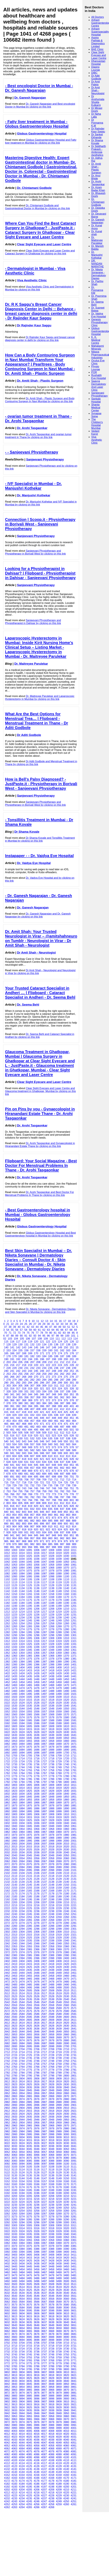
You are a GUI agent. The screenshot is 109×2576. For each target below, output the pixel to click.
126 (72, 1341)
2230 (66, 1908)
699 (60, 1476)
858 (38, 1514)
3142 (7, 2178)
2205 (29, 1902)
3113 (14, 2169)
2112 (7, 1876)
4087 (44, 2454)
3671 (74, 2331)
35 (71, 1324)
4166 (36, 2477)
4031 (74, 2436)
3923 (14, 2407)
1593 (14, 1723)
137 (62, 1344)
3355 (29, 2240)
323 (54, 1388)
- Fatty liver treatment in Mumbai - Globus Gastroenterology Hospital (37, 123)
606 (26, 1456)
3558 (51, 2298)
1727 (44, 1761)
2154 (22, 1887)
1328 (51, 1644)
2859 (59, 2093)
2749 (59, 2061)
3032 (7, 2146)
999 (60, 1547)
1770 (66, 1773)
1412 (7, 1670)
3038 (51, 2146)
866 (12, 1517)
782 (32, 1497)
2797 (44, 2075)
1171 (74, 1597)
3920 (66, 2404)
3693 (14, 2339)
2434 (22, 1970)
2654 (22, 2034)
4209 (59, 2489)
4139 (59, 2469)
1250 (66, 1620)
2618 (51, 2022)
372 (48, 1400)
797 (48, 1500)
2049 (59, 1855)
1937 (44, 1823)
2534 (22, 1999)
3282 (7, 2219)
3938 (51, 2410)
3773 (14, 2363)
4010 (66, 2431)
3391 (74, 2248)
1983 (14, 1837)
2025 (29, 1849)
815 (6, 1506)
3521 (74, 2287)
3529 (59, 2290)
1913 (14, 1817)
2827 (44, 2084)
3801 (74, 2369)
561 (56, 1444)
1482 (7, 1691)
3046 (36, 2149)
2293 (14, 1928)
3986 (36, 2425)
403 (8, 1409)
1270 (66, 1626)
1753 (14, 1770)
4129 (59, 2466)
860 (50, 1514)
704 (14, 1479)
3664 (22, 2331)
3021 (74, 2140)
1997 (44, 1840)
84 (68, 1332)
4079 (59, 2451)
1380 (66, 1658)
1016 (36, 1553)
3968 (51, 2419)
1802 (7, 1785)
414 (74, 1409)
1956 (36, 1829)
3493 (14, 2281)
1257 (44, 1623)
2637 (44, 2028)
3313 (14, 2228)
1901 (74, 1811)
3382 (7, 2248)
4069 (59, 2448)
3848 (51, 2384)
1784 (22, 1779)
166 (12, 1353)
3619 (59, 2316)
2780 (66, 2069)
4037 (44, 2439)
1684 (22, 1749)
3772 (7, 2363)
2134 (22, 1881)
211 (56, 1362)
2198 (51, 1899)
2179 (59, 1893)
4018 (51, 2433)
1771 (74, 1773)
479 (14, 1426)
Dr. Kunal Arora (96, 227)
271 (42, 1376)
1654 (22, 1741)
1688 (51, 1749)
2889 (59, 2102)
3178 (51, 2187)
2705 (29, 2049)
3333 (14, 2234)
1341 (74, 1647)
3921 (74, 2404)
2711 (74, 2049)
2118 (51, 1876)
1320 (66, 1641)
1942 (7, 1826)
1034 (22, 1558)
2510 (66, 1990)
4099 (59, 2457)
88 (12, 1335)
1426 (36, 1673)
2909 (59, 2108)
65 (57, 1329)
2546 (36, 2002)
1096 (36, 1576)
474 (60, 1423)
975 (66, 1541)
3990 (66, 2425)
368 (24, 1400)
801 (72, 1500)
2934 (22, 2116)
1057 (44, 1564)
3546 (36, 2295)
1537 (44, 1705)
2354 (22, 1946)
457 (32, 1420)
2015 (29, 1846)
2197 (44, 1899)
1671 (74, 1743)
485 (50, 1426)
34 (66, 1324)
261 (56, 1373)
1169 (59, 1597)
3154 (22, 2181)
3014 (22, 2140)
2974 (22, 2128)
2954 (22, 2122)
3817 (44, 2375)
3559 (59, 2298)
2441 (74, 1970)
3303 (14, 2225)
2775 (29, 2069)
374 (60, 1400)
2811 (74, 2078)
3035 (29, 2146)
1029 (59, 1556)
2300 (66, 1928)
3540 (66, 2293)
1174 (22, 1600)
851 (72, 1511)
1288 (51, 1632)
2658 (51, 2034)
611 (56, 1456)
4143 (14, 2472)
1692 (7, 1752)
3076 (36, 2157)
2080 (66, 1864)
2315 (29, 1934)
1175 (29, 1600)
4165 (29, 2477)
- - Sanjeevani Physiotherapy (31, 452)
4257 (44, 2504)
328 (8, 1391)
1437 (44, 1676)
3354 (22, 2240)
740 (6, 1488)
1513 (14, 1699)
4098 (51, 2457)
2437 (44, 1970)
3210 (66, 2196)
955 (20, 1538)
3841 (74, 2381)
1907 (44, 1814)
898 (54, 1523)
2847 (44, 2090)
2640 (66, 2028)
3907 (44, 2401)
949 (60, 1535)
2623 (14, 2025)
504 (14, 1432)
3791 (74, 2366)
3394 (22, 2251)
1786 (36, 1779)
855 (20, 1514)
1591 (74, 1720)
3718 (51, 2345)
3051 (74, 2149)
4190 (66, 2483)
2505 (29, 1990)
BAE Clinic (97, 49)
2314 (22, 1934)
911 (56, 1526)
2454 (22, 1975)
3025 (29, 2143)
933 (38, 1532)
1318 (51, 1641)
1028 (51, 1556)
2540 (66, 1999)
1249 (59, 1620)
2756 (36, 2063)
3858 (51, 2386)
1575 (29, 1717)
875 (66, 1517)
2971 (74, 2125)
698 (54, 1476)
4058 (51, 2445)
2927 (44, 2113)
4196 (36, 2486)
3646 (36, 2325)
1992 (7, 1840)
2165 (29, 1890)
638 (68, 1462)
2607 (44, 2019)
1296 (36, 1635)
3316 (36, 2228)
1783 (14, 1779)
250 (66, 1371)
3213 (14, 2199)
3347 (44, 2237)
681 (26, 1473)
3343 (14, 2237)
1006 (36, 1550)
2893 (14, 2105)
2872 (7, 2099)
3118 (51, 2169)
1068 (51, 1567)
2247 (44, 1914)
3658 (51, 2328)
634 (44, 1462)
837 (62, 1509)
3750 (66, 2354)
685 (50, 1473)
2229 (59, 1908)
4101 (74, 2457)
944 (30, 1535)
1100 (66, 1576)
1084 (22, 1573)
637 (62, 1462)
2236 (36, 1911)
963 (68, 1538)
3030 (66, 2143)
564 (74, 1444)
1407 (44, 1667)
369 (30, 1400)
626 (72, 1459)
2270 (66, 1920)
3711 (74, 2342)
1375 (29, 1658)
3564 (22, 2301)
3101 (74, 2163)
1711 (74, 1755)
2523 (14, 1996)
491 (12, 1429)
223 (54, 1365)
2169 (59, 1890)
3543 (14, 2295)
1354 (22, 1652)
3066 (36, 2155)
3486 (36, 2278)
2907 (44, 2108)
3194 (22, 2193)
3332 (7, 2234)
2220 (66, 1905)
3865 (29, 2389)
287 (62, 1379)
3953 (14, 2416)
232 (32, 1368)
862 (62, 1514)
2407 (44, 1961)
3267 (44, 2213)
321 (42, 1388)
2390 (66, 1955)
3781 (74, 2363)
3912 (7, 2404)
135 (50, 1344)
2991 (74, 2131)
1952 (7, 1829)
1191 (74, 1603)
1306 (36, 1638)
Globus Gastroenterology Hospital (41, 133)
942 (18, 1535)
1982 (7, 1837)
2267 (44, 1920)
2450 (66, 1972)
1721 (74, 1758)
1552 (7, 1711)
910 (50, 1526)
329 (14, 1391)
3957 (44, 2416)
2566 (36, 2008)
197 (48, 1359)
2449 (59, 1972)
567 (18, 1447)
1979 (59, 1834)
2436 (36, 1970)
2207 (44, 1902)
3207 (44, 2196)
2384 (22, 1955)
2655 (29, 2034)
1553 (14, 1711)
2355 (29, 1946)
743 (24, 1488)
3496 (36, 2281)
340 (6, 1394)
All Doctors (97, 17)
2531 (74, 1996)
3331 (74, 2231)
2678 (51, 2040)
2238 (51, 1911)
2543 (14, 2002)
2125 (29, 1879)
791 (12, 1500)
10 (33, 1321)
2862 (7, 2096)
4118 (51, 2463)
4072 (7, 2451)
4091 (74, 2454)
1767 (44, 1773)
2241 (74, 1911)
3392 (7, 2251)
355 (20, 1397)
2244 (22, 1914)
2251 (74, 1914)
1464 (22, 1685)
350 (66, 1394)
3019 (59, 2140)
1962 (7, 1832)
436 (56, 1415)
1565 (29, 1714)
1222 (7, 1614)
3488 (51, 2278)
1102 (7, 1579)
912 (62, 1526)
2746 (36, 2061)
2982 (7, 2131)
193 (24, 1359)
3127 (44, 2172)
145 (36, 1347)
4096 (36, 2457)
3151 (74, 2178)
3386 (36, 2248)
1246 (36, 1620)
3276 (36, 2216)
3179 (59, 2187)
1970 (66, 1832)
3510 (66, 2284)
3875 (29, 2392)
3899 (59, 2398)
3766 (36, 2360)
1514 (22, 1699)
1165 (29, 1597)
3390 (66, 2248)
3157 (44, 2181)
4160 (66, 2475)
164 (74, 1350)
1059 (59, 1564)
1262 (7, 1626)
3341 (74, 2234)
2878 (51, 2099)
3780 (66, 2363)
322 (48, 1388)
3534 (22, 2293)
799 (60, 1500)
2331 (74, 1937)
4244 (22, 2501)
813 (68, 1503)
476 (72, 1423)
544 (30, 1441)
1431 (74, 1673)
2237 (44, 1911)
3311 (74, 2225)
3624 (22, 2319)
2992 (7, 2134)
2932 (7, 2116)
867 (18, 1517)
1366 (36, 1655)
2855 (29, 2093)
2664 (22, 2037)
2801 (74, 2075)
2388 (51, 1955)
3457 (44, 2269)
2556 (36, 2005)
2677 (44, 2040)
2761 (74, 2063)
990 (6, 1547)
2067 (44, 1861)
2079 (59, 1864)
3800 (66, 2369)
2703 (14, 2049)
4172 (7, 2480)
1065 (29, 1567)
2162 (7, 1890)
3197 (44, 2193)
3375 (29, 2246)
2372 (7, 1952)
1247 (44, 1620)
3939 (59, 2410)
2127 (44, 1879)
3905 (29, 2401)
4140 (66, 2469)
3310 (66, 2225)
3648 (51, 2325)
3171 (74, 2184)
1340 (66, 1647)
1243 (14, 1620)
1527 (44, 1702)
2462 (7, 1978)
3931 (74, 2407)
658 (38, 1467)
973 (54, 1541)
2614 (22, 2022)
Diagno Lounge (95, 68)
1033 (14, 1558)
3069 (59, 2155)
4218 (51, 2492)
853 (8, 1514)
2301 (74, 1928)
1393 (14, 1664)
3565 (29, 2301)
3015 (29, 2140)
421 (42, 1412)
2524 (22, 1996)
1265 (29, 1626)
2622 (7, 2025)
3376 (36, 2246)
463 (68, 1420)
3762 (7, 2360)
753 (8, 1491)
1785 (29, 1779)
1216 (36, 1611)
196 (42, 1359)
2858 (51, 2093)
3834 (22, 2381)
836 (56, 1509)
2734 (22, 2058)
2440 (66, 1970)
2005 (29, 1843)
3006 (36, 2137)
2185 (29, 1896)
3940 (66, 2410)
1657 (44, 1741)
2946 (36, 2119)
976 (72, 1541)
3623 (14, 2319)
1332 (7, 1647)
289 (74, 1379)
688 (68, 1473)
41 (23, 1327)
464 (74, 1420)
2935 (29, 2116)
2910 (66, 2108)
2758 (51, 2063)
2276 (36, 1923)
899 (60, 1523)
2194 (22, 1899)
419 (30, 1412)
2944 (22, 2119)
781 (26, 1497)
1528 (51, 1702)
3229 (59, 2201)
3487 (44, 2278)
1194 (22, 1605)
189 (74, 1356)
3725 (29, 2348)
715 (6, 1482)
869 (30, 1517)
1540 (66, 1705)
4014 (22, 2433)
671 (42, 1470)
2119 (59, 1876)
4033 (14, 2439)
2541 (74, 1999)
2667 (44, 2037)
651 (72, 1465)
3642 (7, 2325)
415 (6, 1412)
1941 (74, 1823)
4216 (36, 2492)
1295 (29, 1635)
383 (38, 1403)
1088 (51, 1573)
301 (72, 1382)
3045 (29, 2149)
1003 (14, 1550)
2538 (51, 1999)
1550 (66, 1708)
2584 (22, 2014)
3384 (22, 2248)
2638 (51, 2028)
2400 (66, 1958)
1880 (66, 1805)
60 (34, 1329)
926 (72, 1529)
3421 (74, 2257)
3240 (66, 2204)
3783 (14, 2366)
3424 (22, 2260)
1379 (59, 1658)
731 (26, 1485)
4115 (29, 2463)
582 (32, 1450)
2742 (7, 2061)
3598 (51, 2310)
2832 (7, 2087)
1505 (29, 1696)
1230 (66, 1614)
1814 (22, 1787)
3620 (66, 2316)
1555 (29, 1711)
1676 (36, 1746)
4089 (59, 2454)
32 (57, 1324)
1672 (7, 1746)
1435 (29, 1676)
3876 (36, 2392)
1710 (66, 1755)
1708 (51, 1755)
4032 (7, 2439)
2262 (7, 1920)
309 (44, 1385)
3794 (22, 2369)
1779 (59, 1776)
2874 (22, 2099)
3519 (59, 2287)
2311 (74, 1931)
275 (66, 1376)
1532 (7, 1705)
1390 (66, 1661)
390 (6, 1406)
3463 (14, 2272)
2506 (36, 1990)
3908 (51, 2401)
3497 (44, 2281)
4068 (51, 2448)
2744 (22, 2061)
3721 (74, 2345)
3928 (51, 2407)
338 (68, 1391)
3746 (36, 2354)
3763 (14, 2360)
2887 (44, 2102)
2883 (14, 2102)
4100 (66, 2457)
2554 (22, 2005)
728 (8, 1485)
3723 (14, 2348)
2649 (59, 2031)
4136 (36, 2469)
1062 (7, 1567)
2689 (59, 2043)
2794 (22, 2075)
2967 (44, 2125)
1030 (66, 1556)
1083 (14, 1573)
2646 (36, 2031)
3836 (36, 2381)
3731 (74, 2348)
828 (8, 1509)
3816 (36, 2375)
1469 (59, 1685)
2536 (36, 1999)
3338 (51, 2234)
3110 (66, 2166)
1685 (29, 1749)
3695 (29, 2339)
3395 (29, 2251)
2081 (74, 1864)
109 (46, 1338)
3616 (36, 2316)
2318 (51, 1934)
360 (50, 1397)
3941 (74, 2410)
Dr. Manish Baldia (97, 247)
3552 (7, 2298)
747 (48, 1488)
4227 (44, 2495)
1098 (51, 1576)
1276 (36, 1629)
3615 (29, 2316)
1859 (59, 1799)
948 (54, 1535)
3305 (29, 2225)
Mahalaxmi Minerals (97, 347)
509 (44, 1432)
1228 (51, 1614)
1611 (74, 1726)
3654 (22, 2328)
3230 (66, 2201)
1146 (36, 1591)
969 (30, 1541)
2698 (51, 2046)
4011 (74, 2431)
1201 (74, 1605)
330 (20, 1391)
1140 (66, 1588)
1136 (36, 1588)
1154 (22, 1594)
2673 (14, 2040)
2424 (22, 1967)
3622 (7, 2319)
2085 (29, 1867)
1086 (36, 1573)
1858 (51, 1799)
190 (6, 1359)
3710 (66, 2342)
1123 (14, 1585)
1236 (36, 1617)
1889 (59, 1808)
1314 (22, 1641)
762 (62, 1491)
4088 (51, 2454)
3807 (44, 2372)
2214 (22, 1905)
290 (6, 1382)
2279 (59, 1923)
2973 (14, 2128)
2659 (59, 2034)
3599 (59, 2310)
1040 (66, 1558)
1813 (14, 1787)
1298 (51, 1635)
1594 (22, 1723)
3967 (44, 2419)
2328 (51, 1937)
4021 (74, 2433)
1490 (66, 1691)
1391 (74, 1661)
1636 (36, 1735)
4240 (66, 2498)
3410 (66, 2254)
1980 (66, 1834)
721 (42, 1482)
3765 (29, 2360)
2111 (74, 1873)
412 (62, 1409)
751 (72, 1488)
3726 (36, 2348)
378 (8, 1403)
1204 (22, 1608)
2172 (7, 1893)
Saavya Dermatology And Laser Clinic (98, 385)
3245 (29, 2207)
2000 (66, 1840)
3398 (51, 2251)
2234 (22, 1911)
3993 (14, 2428)
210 (50, 1362)
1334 (22, 1647)
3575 (29, 2304)
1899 (59, 1811)
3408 (51, 2254)
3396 (36, 2251)
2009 (59, 1843)
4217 (44, 2492)
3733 (14, 2351)
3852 (7, 2386)
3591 (74, 2307)
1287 (44, 1632)
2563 (14, 2008)
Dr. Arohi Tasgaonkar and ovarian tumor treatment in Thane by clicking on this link (38, 436)
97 (52, 1335)
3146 (36, 2178)
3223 (14, 2201)
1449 (59, 1679)
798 (54, 1500)
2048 (51, 1855)
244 (30, 1371)
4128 (51, 2466)
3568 (51, 2301)
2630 (66, 2025)
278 (8, 1379)
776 (72, 1494)
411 (56, 1409)
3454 (22, 2269)
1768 (51, 1773)
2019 (59, 1846)
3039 (59, 2146)
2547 (44, 2002)
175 (66, 1353)
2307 (44, 1931)
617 (18, 1459)
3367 (44, 2243)
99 (61, 1335)
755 (20, 1491)
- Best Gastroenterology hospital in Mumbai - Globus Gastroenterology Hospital (37, 1214)
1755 (29, 1770)
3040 (66, 2146)
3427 (44, 2260)
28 (39, 1324)
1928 (51, 1820)
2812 (7, 2081)
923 (54, 1529)
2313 (14, 1934)
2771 (74, 2066)
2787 (44, 2072)
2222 (7, 1908)
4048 (51, 2442)
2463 (14, 1978)
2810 (66, 2078)
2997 (44, 2134)
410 (50, 1409)
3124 (22, 2172)
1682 (7, 1749)
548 (54, 1441)
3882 (7, 2395)
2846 (36, 2090)
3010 (66, 2137)
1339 (59, 1647)
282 (32, 1379)
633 (38, 1462)
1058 (51, 1564)
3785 (29, 2366)
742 (18, 1488)
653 (8, 1467)
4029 (59, 2436)
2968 (51, 2125)
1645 (29, 1738)
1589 (59, 1720)
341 (12, 1394)
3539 (59, 2293)
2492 (7, 1987)
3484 (22, 2278)
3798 (51, 2369)
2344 (22, 1943)
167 (18, 1353)
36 (75, 1324)
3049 (59, 2149)
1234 (22, 1617)
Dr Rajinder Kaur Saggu (34, 325)
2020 (66, 1846)
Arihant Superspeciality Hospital (100, 31)
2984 (22, 2131)
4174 (22, 2480)
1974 (22, 1834)
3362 (7, 2243)
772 (48, 1494)
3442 (7, 2266)
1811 (74, 1785)
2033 (14, 1852)
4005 (29, 2431)
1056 (36, 1564)
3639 (59, 2322)
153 (8, 1350)
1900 (66, 1811)
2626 (36, 2025)
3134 (22, 2175)
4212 (7, 2492)
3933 (14, 2410)
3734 (22, 2351)
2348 (51, 1943)
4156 (36, 2475)
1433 (14, 1676)
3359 (59, 2240)
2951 (74, 2119)
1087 (44, 1573)
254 (14, 1373)
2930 (66, 2113)
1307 (44, 1638)
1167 (44, 1597)
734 (44, 1485)
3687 (44, 2337)
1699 (59, 1752)
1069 (59, 1567)
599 (60, 1453)
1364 (22, 1655)
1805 (29, 1785)
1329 (59, 1644)
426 (72, 1412)
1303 (14, 1638)
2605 (29, 2019)
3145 (29, 2178)
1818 (51, 1787)
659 (44, 1467)
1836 (36, 1793)
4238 (51, 2498)
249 (60, 1371)
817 (18, 1506)
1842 (7, 1796)
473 (54, 1423)
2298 (51, 1928)
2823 (14, 2084)
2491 (74, 1984)
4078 (51, 2451)
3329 (59, 2231)
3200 (66, 2193)
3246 (36, 2207)
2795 (29, 2075)
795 (36, 1500)
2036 (36, 1852)
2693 (14, 2046)
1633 (14, 1735)
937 (62, 1532)
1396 (36, 1664)
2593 (14, 2017)
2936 (36, 2116)
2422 (7, 1967)
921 (42, 1529)
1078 (51, 1570)
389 (74, 1403)
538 (68, 1438)
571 (42, 1447)
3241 (74, 2204)
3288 (51, 2219)
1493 (14, 1694)
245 (36, 1371)
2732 (7, 2058)
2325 (29, 1937)
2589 (59, 2014)
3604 (22, 2313)
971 (42, 1541)
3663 (14, 2331)
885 (50, 1520)
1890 (66, 1808)
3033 (14, 2146)
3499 (59, 2281)
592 (18, 1453)
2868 (51, 2096)
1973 (14, 1834)
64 (52, 1329)
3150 (66, 2178)
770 (36, 1494)
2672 (7, 2040)
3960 (66, 2416)
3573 (14, 2304)
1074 (22, 1570)
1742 (7, 1767)
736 (56, 1485)
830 (20, 1509)
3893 (14, 2398)
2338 (51, 1940)
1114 (22, 1582)
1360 (66, 1652)
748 (54, 1488)
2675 (29, 2040)
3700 (66, 2339)
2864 (22, 2096)
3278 (51, 2216)
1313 (14, 1641)
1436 (36, 1676)
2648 (51, 2031)
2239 (59, 1911)
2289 (59, 1925)
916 (12, 1529)
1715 (29, 1758)
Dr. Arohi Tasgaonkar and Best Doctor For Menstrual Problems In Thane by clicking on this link (39, 1193)
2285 (29, 1925)
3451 (74, 2266)
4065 (29, 2448)
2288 (51, 1925)
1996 (36, 1840)
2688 (51, 2043)
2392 (7, 1958)
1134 (22, 1588)
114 (75, 1338)
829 (14, 1509)
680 (20, 1473)
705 (20, 1479)
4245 (29, 2501)
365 (6, 1400)
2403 (14, 1961)
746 (42, 1488)
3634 (22, 2322)
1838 (51, 1793)
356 (26, 1397)
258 (38, 1373)
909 (44, 1526)
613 (68, 1456)
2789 (59, 2072)
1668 (51, 1743)
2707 (44, 2049)
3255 (29, 2210)
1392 (7, 1664)
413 (68, 1409)
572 (48, 1447)
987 (62, 1544)
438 (68, 1415)
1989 (59, 1837)
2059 (59, 1858)
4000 (66, 2428)
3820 (66, 2375)
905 (20, 1526)
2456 (36, 1975)
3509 (59, 2284)
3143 (14, 2178)
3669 (59, 2331)
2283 (14, 1925)
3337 (44, 2234)
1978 (51, 1834)
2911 (74, 2108)
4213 (14, 2492)
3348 (51, 2237)
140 (6, 1347)
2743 (14, 2061)
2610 (66, 2019)
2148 (51, 1884)
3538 (51, 2293)
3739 (59, 2351)
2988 (51, 2131)
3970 (66, 2419)
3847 (44, 2384)
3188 (51, 2190)
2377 (44, 1952)
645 (36, 1465)
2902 (7, 2108)
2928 (51, 2113)
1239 (59, 1617)
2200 (66, 1899)
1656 (36, 1741)
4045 (29, 2442)
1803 (14, 1785)
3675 (29, 2334)
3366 (36, 2243)
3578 (51, 2304)
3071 (74, 2155)
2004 (22, 1843)
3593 (14, 2310)
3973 (14, 2422)
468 (24, 1423)
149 (60, 1347)
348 (54, 1394)
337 (62, 1391)
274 (60, 1376)
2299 (59, 1928)
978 (8, 1544)
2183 (14, 1896)
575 (66, 1447)
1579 (59, 1717)
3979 (59, 2422)
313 (68, 1385)
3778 (51, 2363)
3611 (74, 2313)
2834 (22, 2087)
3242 (7, 2207)
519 (30, 1435)
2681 (74, 2040)
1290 (66, 1632)
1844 (22, 1796)
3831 (74, 2378)
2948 (51, 2119)
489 (74, 1426)
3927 (44, 2407)
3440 (66, 2263)
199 (60, 1359)
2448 (51, 1972)
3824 (22, 2378)
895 (36, 1523)
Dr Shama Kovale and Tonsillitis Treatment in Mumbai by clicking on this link (40, 839)
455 (20, 1420)
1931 (74, 1820)
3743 (14, 2354)
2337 (44, 1940)
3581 (74, 2304)
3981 (74, 2422)
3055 (29, 2152)
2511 (74, 1990)
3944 (22, 2413)
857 (32, 1514)
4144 (22, 2472)
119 (30, 1341)
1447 (44, 1679)
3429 (59, 2260)
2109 (59, 1873)
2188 (51, 1896)
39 (14, 1327)
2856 (36, 2093)
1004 (22, 1550)
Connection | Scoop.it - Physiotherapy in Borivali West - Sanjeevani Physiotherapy (40, 524)
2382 (7, 1955)
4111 (74, 2460)
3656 (36, 2328)
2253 (14, 1917)
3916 (36, 2404)
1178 (51, 1600)
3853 (14, 2386)
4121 (74, 2463)
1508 (51, 1696)
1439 (59, 1676)
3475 (29, 2275)
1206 (36, 1608)
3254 (22, 2210)
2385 (29, 1955)
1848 (51, 1796)
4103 (14, 2460)
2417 (44, 1964)
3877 (44, 2392)
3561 (74, 2298)
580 (20, 1450)
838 (68, 1509)
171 (42, 1353)
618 (24, 1459)
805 (20, 1503)
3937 (44, 2410)
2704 (22, 2049)
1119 (59, 1582)
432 (32, 1415)
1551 (74, 1708)
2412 (7, 1964)
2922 (7, 2113)
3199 (59, 2193)
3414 (22, 2257)
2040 (66, 1852)
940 (6, 1535)
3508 (51, 2284)
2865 (29, 2096)
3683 (14, 2337)
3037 (44, 2146)
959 (44, 1538)
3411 (74, 2254)
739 (74, 1485)
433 (38, 1415)
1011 (74, 1550)
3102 (7, 2166)
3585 (29, 2307)
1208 (51, 1608)
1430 (66, 1673)
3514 (22, 2287)
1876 (36, 1805)
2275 (29, 1923)
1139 (59, 1588)
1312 (7, 1641)
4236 (36, 2498)
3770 (66, 2360)
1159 (59, 1594)
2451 (74, 1972)
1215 (29, 1611)
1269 (59, 1626)
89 (16, 1335)
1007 (44, 1550)
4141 (74, 2469)
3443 (14, 2266)
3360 (66, 2240)
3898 (51, 2398)
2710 (66, 2049)
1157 (44, 1594)
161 (56, 1350)
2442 (7, 1972)
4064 (22, 2448)
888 (68, 1520)
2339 (59, 1940)
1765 (29, 1773)
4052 (7, 2445)
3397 (44, 2251)
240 (6, 1371)
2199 (59, 1899)
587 (62, 1450)
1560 (66, 1711)
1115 (29, 1582)
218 (24, 1365)
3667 (44, 2331)
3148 (51, 2178)
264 (74, 1373)
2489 (59, 1984)
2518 (51, 1993)
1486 (36, 1691)
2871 (74, 2096)
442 (18, 1418)
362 (62, 1397)
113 (69, 1338)
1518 (51, 1699)
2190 (66, 1896)
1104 (22, 1579)
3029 (59, 2143)
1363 (14, 1655)
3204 (22, 2196)
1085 (29, 1573)
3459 (59, 2269)
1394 (22, 1664)
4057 (44, 2445)
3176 (36, 2187)
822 (48, 1506)
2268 (51, 1920)
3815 (29, 2375)
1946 (36, 1826)
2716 (36, 2052)
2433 (14, 1970)
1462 (7, 1685)
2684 (22, 2043)
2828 (51, 2084)
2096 (36, 1870)
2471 (74, 1978)
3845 (29, 2384)
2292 (7, 1928)
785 (50, 1497)
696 (42, 1476)
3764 (22, 2360)
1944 (22, 1826)
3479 (59, 2275)
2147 (44, 1884)
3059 (59, 2152)
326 (72, 1388)
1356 (36, 1652)
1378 (51, 1658)
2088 (51, 1867)
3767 (44, 2360)
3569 (59, 2301)
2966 (36, 2125)
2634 (22, 2028)
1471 (74, 1685)
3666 (36, 2331)
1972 (7, 1834)
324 (60, 1388)
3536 (36, 2293)
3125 (29, 2172)
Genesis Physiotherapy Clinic (99, 322)
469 (30, 1423)
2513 (14, 1993)
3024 (22, 2143)
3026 (36, 2143)
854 (14, 1514)
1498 (51, 1694)
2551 (74, 2002)
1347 (44, 1649)
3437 (44, 2263)
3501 (74, 2281)
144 (30, 1347)
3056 (36, 2152)
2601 (74, 2017)
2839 (59, 2087)
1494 (22, 1694)
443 (24, 1418)
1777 (44, 1776)
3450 (66, 2266)
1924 (22, 1820)
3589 (59, 2307)
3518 (51, 2287)
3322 (7, 2231)
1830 (66, 1790)
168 (24, 1353)
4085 (29, 2454)
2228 (51, 1908)
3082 (7, 2160)
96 (48, 1335)
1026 (36, 1556)
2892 (7, 2105)
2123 (14, 1879)
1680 (66, 1746)
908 (38, 1526)
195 (36, 1359)
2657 (44, 2034)
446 (42, 1418)
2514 (22, 1993)
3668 (51, 2331)
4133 (14, 2469)
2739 (59, 2058)
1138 (51, 1588)
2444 (22, 1972)
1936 (36, 1823)
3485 (29, 2278)
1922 (7, 1820)
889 (74, 1520)
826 (72, 1506)
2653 (14, 2034)
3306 (36, 2225)
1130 (66, 1585)
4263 (14, 2507)
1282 (7, 1632)
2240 (66, 1911)
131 (26, 1344)
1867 (44, 1802)
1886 (36, 1808)
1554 (22, 1711)
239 (74, 1368)
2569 (59, 2008)
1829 (59, 1790)
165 (6, 1353)
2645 (29, 2031)
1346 (36, 1649)
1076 (36, 1570)
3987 (44, 2425)
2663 (14, 2037)
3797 (44, 2369)
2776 (36, 2069)
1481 (74, 1688)
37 (5, 1327)
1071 (74, 1567)
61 (39, 1329)
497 (48, 1429)
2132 (7, 1881)
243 (24, 1371)
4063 (14, 2448)
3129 (59, 2172)
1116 (36, 1582)
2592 (7, 2017)
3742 (7, 2354)
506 (26, 1432)
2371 (74, 1949)
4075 (29, 2451)
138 (68, 1344)
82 (59, 1332)
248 (54, 1371)
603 (8, 1456)
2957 (44, 2122)
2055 (29, 1858)
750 (66, 1488)
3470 (66, 2272)
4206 (36, 2489)
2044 (22, 1855)
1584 (22, 1720)
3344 (22, 2237)
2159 (59, 1887)
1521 (74, 1699)
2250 (66, 1914)
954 (14, 1538)
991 (12, 1547)
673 (54, 1470)
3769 (59, 2360)
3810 (66, 2372)
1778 (51, 1776)
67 (66, 1329)
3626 (36, 2319)
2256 (36, 1917)
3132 (7, 2175)
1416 (36, 1670)
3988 (51, 2425)
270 (36, 1376)
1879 (59, 1805)
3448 (51, 2266)
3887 (44, 2395)
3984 (22, 2425)
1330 (66, 1644)
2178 (51, 1893)
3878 (51, 2392)
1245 (29, 1620)
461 (56, 1420)
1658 (51, 1741)
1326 (36, 1644)
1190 (66, 1603)
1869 (59, 1802)
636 (56, 1462)
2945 (29, 2119)
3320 (66, 2228)
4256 (36, 2504)
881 (26, 1520)
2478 (51, 1981)
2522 (7, 1996)
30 (48, 1324)
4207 (44, 2489)
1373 (14, 1658)
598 (54, 1453)
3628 (51, 2319)
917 (18, 1529)
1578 (51, 1717)
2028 (51, 1849)
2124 (22, 1879)
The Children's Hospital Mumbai (97, 423)
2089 (59, 1867)
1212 (7, 1611)
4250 (66, 2501)
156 (26, 1350)
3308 (51, 2225)
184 (44, 1356)
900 (66, 1523)
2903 (14, 2108)
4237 (44, 2498)
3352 (7, 2240)
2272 (7, 1923)
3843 (14, 2384)
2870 (66, 2096)
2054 (22, 1858)
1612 (7, 1729)
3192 (7, 2193)
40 (19, 1327)
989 (74, 1544)
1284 (22, 1632)
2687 (44, 2043)
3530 (66, 2290)
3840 (66, 2381)
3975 (29, 2422)
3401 (74, 2251)
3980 (66, 2422)
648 (54, 1465)
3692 (7, 2339)
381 (26, 1403)
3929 (59, 2407)
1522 (7, 1702)
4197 (44, 2486)
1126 (36, 1585)
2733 (14, 2058)
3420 (66, 2257)
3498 (51, 2281)
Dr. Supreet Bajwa (97, 309)
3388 (51, 2248)
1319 (59, 1641)
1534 (22, 1705)
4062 (7, 2448)
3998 (51, 2428)
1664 (22, 1743)
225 (66, 1365)
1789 (59, 1779)
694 (30, 1476)
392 (18, 1406)
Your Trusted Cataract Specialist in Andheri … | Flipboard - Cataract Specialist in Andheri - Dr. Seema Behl (40, 992)
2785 (29, 2072)
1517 (44, 1699)
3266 (36, 2213)
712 (62, 1479)
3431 (74, 2260)
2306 (36, 1931)
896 (42, 1523)
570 (36, 1447)
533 (38, 1438)
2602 (7, 2019)
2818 (51, 2081)
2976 (36, 2128)
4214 (22, 2492)
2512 (7, 1993)
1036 (36, 1558)
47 (50, 1327)
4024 (22, 2436)
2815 (29, 2081)
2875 (29, 2099)
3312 (7, 2228)
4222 (7, 2495)
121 (42, 1341)
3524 (22, 2290)
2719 (59, 2052)
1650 (66, 1738)
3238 (51, 2204)
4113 (14, 2463)
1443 (14, 1679)
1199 (59, 1605)
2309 (59, 1931)
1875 (29, 1805)
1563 (14, 1714)
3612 (7, 2316)
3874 (22, 2392)
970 (36, 1541)
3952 (7, 2416)
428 (8, 1415)
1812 (7, 1787)
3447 (44, 2266)
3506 (36, 2284)
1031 (74, 1556)
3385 (29, 2248)
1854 (22, 1799)
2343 (14, 1943)
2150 (66, 1884)
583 (38, 1450)
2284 (22, 1925)
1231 (74, 1614)
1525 (29, 1702)
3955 (29, 2416)
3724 (22, 2348)
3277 (44, 2216)
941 (12, 1535)
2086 (36, 1867)
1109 (59, 1579)
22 (12, 1324)
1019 (59, 1553)
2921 (74, 2110)
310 (50, 1385)
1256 (36, 1623)
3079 (59, 2157)
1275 (29, 1629)
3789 (59, 2366)
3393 (14, 2251)
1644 (22, 1738)
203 (8, 1362)
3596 (36, 2310)
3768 (51, 2360)
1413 (14, 1670)
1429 (59, 1673)
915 (6, 1529)
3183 (14, 2190)
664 (74, 1467)
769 (30, 1494)
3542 (7, 2295)
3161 (74, 2181)
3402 (7, 2254)
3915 (29, 2404)
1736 (36, 1764)
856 (26, 1514)
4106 (36, 2460)
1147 (44, 1591)
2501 (74, 1987)
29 (43, 1324)
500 (66, 1429)
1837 (44, 1793)
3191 (74, 2190)
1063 (14, 1567)
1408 (51, 1667)
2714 (22, 2052)
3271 (74, 2213)
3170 (66, 2184)
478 (8, 1426)
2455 (29, 1975)
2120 (66, 1876)
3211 (74, 2196)
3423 (14, 2260)
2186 (36, 1896)
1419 (59, 1670)
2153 (14, 1887)
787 (62, 1497)
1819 (59, 1787)
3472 (7, 2275)
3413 (14, 2257)
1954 (22, 1829)
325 (66, 1388)
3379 (59, 2246)
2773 (14, 2069)
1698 (51, 1752)
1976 (36, 1834)
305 (20, 1385)
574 (60, 1447)
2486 (36, 1984)
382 (32, 1403)
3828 (51, 2378)
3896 (36, 2398)
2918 (51, 2110)
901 (72, 1523)
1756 (36, 1770)
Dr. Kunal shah (96, 233)
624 (60, 1459)
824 (60, 1506)
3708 (51, 2342)
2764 (22, 2066)
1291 (74, 1632)
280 (20, 1379)
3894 (22, 2398)
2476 (36, 1981)
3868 (51, 2389)
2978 (51, 2128)
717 (18, 1482)
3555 (29, 2298)
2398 (51, 1958)
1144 (22, 1591)
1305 (29, 1638)
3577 (44, 2304)
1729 (59, 1761)
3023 (14, 2143)
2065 (29, 1861)
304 (14, 1385)
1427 (44, 1673)
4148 (51, 2472)
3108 (51, 2166)
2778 (51, 2069)
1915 (29, 1817)
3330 (66, 2231)
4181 (74, 2480)
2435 (29, 1970)
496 (42, 1429)
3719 (59, 2345)
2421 (74, 1964)
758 (38, 1491)
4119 (59, 2463)
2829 (59, 2084)
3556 (36, 2298)
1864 (22, 1802)
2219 (59, 1905)
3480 (66, 2275)
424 (60, 1412)
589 (74, 1450)
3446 (36, 2266)
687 (62, 1473)
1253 (14, 1623)
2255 (29, 1917)
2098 (51, 1870)
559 (44, 1444)
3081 (74, 2157)
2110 (66, 1873)
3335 (29, 2234)
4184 (22, 2483)
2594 (22, 2017)
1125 (29, 1585)
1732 (7, 1764)
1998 (51, 1840)
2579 (59, 2011)
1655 (29, 1741)
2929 (59, 2113)
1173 (14, 1600)
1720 (66, 1758)
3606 (36, 2313)
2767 (44, 2066)
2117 (44, 1876)
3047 (44, 2149)
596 (42, 1453)
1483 (14, 1691)
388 (68, 1403)
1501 (74, 1694)
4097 (44, 2457)
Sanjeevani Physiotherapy (45, 459)
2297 (44, 1928)
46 (46, 1327)
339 (74, 1391)
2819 (59, 2081)
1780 (66, 1776)
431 (26, 1415)
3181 (74, 2187)
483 (38, 1426)
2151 (74, 1884)
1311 (74, 1638)
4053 (14, 2445)
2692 (7, 2046)
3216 (36, 2199)
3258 (51, 2210)
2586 (36, 2014)
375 (66, 1400)
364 (74, 1397)
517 (18, 1435)
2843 (14, 2090)
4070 (66, 2448)
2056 (36, 1858)
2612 (7, 2022)
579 (14, 1450)
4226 (36, 2495)
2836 (36, 2087)
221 (42, 1365)
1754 (22, 1770)
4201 (74, 2486)
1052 (7, 1564)
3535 (29, 2293)
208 (38, 1362)
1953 (14, 1829)
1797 (44, 1782)
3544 (22, 2295)
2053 (14, 1858)
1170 (66, 1597)
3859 (59, 2386)
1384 (22, 1661)
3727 (44, 2348)
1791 (74, 1779)
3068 (51, 2155)
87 (7, 1335)
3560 (66, 2298)
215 (6, 1365)
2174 (22, 1893)
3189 (59, 2190)
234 (44, 1368)
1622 (7, 1732)
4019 (59, 2433)
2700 (66, 2046)
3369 (59, 2243)
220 (36, 1365)
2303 (14, 1931)
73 (19, 1332)
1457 (44, 1682)
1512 (7, 1699)
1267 (44, 1626)
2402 (7, 1961)
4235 (29, 2498)
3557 (44, 2298)
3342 (7, 2237)
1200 (66, 1605)
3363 (14, 2243)
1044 (22, 1561)
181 (26, 1356)
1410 (66, 1667)
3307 (44, 2225)
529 (14, 1438)
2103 (14, 1873)
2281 (74, 1923)
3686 (36, 2337)
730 (20, 1485)
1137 (44, 1588)
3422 (7, 2260)
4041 (74, 2439)
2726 (36, 2055)
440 (6, 1418)
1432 (7, 1676)
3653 (14, 2328)
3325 (29, 2231)
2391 (74, 1955)
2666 (36, 2037)
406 (26, 1409)
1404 (22, 1667)
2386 (36, 1955)
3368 (51, 2243)
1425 (29, 1673)
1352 (7, 1652)
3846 (36, 2384)
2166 (36, 1890)
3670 (66, 2331)
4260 (66, 2504)
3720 (66, 2345)
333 (38, 1391)
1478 (51, 1688)
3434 (22, 2263)
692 (18, 1476)
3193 (14, 2193)
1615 (29, 1729)
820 (36, 1506)
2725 (29, 2055)
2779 (59, 2069)
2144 (22, 1884)
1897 (44, 1811)
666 (12, 1470)
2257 (44, 1917)
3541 (74, 2293)
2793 (14, 2075)
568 (24, 1447)
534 (44, 1438)
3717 (44, 2345)
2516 (36, 1993)
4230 (66, 2495)
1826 (36, 1790)
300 (66, 1382)
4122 (7, 2466)
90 (21, 1335)
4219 (59, 2492)
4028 (51, 2436)
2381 (74, 1952)
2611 (74, 2019)
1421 (74, 1670)
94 (39, 1335)
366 (12, 1400)
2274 (22, 1923)
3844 (22, 2384)
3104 (22, 2166)
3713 (14, 2345)
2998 (51, 2134)
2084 (22, 1867)
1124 (22, 1585)
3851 (74, 2384)
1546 (36, 1708)
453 (8, 1420)
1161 (74, 1594)
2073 (14, 1864)
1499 (59, 1694)
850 (66, 1511)
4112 (7, 2463)
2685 (29, 2043)
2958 (51, 2122)
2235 (29, 1911)
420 (36, 1412)
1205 (29, 1608)
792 (18, 1500)
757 (32, 1491)
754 (14, 1491)
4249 (59, 2501)
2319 (59, 1934)
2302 (7, 1931)
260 (50, 1373)
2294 (22, 1928)
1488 (51, 1691)
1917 (44, 1817)
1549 (59, 1708)
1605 (29, 1726)
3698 (51, 2339)
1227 (44, 1614)
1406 (36, 1667)
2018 (51, 1846)
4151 (74, 2472)
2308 (51, 1931)
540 (6, 1441)
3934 (22, 2410)
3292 (7, 2222)
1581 (74, 1717)
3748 (51, 2354)
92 (30, 1335)
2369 (59, 1949)
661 (56, 1467)
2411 (74, 1961)
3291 (74, 2219)
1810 (66, 1785)
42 (28, 1327)
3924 (22, 2407)
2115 (29, 1876)
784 (44, 1497)
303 (8, 1385)
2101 (74, 1870)
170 (36, 1353)
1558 (51, 1711)
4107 (44, 2460)
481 (26, 1426)
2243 (14, 1914)
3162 (7, 2184)
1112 (7, 1582)
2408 (51, 1961)
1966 (36, 1832)
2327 (44, 1937)
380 (20, 1403)
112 (63, 1338)
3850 (66, 2384)
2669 (59, 2037)
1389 (59, 1661)
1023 (14, 1556)
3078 (51, 2157)
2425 (29, 1967)
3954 (22, 2416)
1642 (7, 1738)
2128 (51, 1879)
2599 (59, 2017)
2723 (14, 2055)
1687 (44, 1749)
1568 (51, 1714)
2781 (74, 2069)
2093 (14, 1870)
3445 (29, 2266)
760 (50, 1491)
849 (60, 1511)
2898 (51, 2105)
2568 (51, 2008)
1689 (59, 1749)
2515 (29, 1993)
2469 (59, 1978)
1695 (29, 1752)
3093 (14, 2163)
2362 (7, 1949)
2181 (74, 1893)
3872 (7, 2392)
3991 (74, 2425)
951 (72, 1535)
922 (48, 1529)
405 (20, 1409)
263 (68, 1373)
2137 (44, 1881)
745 (36, 1488)
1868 (51, 1802)
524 (60, 1435)
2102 (7, 1873)
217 (18, 1365)
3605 (29, 2313)
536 (56, 1438)
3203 (14, 2196)
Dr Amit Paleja (95, 83)
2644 (22, 2031)
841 (12, 1511)
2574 (22, 2011)
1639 (59, 1735)
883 (38, 1520)
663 (68, 1467)
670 (36, 1470)
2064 (22, 1861)
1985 (29, 1837)
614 (74, 1456)
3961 (74, 2416)
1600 (66, 1723)
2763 (14, 2066)
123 (54, 1341)
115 (6, 1341)
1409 (59, 1667)
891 (12, 1523)
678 (8, 1473)
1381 (74, 1658)
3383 (14, 2248)
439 (74, 1415)
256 (26, 1373)
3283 (14, 2219)
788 (68, 1497)
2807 (44, 2078)
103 (10, 1338)
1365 (29, 1655)
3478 (51, 2275)
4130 (66, 2466)
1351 (74, 1649)
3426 (36, 2260)
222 (48, 1365)
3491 (74, 2278)
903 (8, 1526)
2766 (36, 2066)
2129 (59, 1879)
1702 (7, 1755)
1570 (66, 1714)
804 (14, 1503)
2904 (22, 2108)
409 (44, 1409)
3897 (44, 2398)
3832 (7, 2381)
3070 (66, 2155)
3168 (51, 2184)
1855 (29, 1799)
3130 (66, 2172)
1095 (29, 1576)
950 (66, 1535)
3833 (14, 2381)
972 (48, 1541)
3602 (7, 2313)
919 (30, 1529)
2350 (66, 1943)
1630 (66, 1732)
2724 (22, 2055)
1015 (29, 1553)
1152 (7, 1594)
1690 (66, 1749)
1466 (36, 1685)
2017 (44, 1846)
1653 (14, 1741)
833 (38, 1509)
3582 (7, 2307)
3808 (51, 2372)
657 (32, 1467)
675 (66, 1470)
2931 (74, 2113)
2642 (7, 2031)
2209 (59, 1902)
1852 (7, 1799)
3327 (44, 2231)
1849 (59, 1796)
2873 (14, 2099)
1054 (22, 1564)
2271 (74, 1920)
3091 (74, 2160)
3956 (36, 2416)
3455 (29, 2269)
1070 (66, 1567)
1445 (29, 1679)
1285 (29, 1632)
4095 (29, 2457)
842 (18, 1511)
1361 (74, 1652)
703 (8, 1479)
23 (16, 1324)
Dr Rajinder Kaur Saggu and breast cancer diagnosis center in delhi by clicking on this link (40, 339)
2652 (7, 2034)
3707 (44, 2342)
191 (12, 1359)
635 (50, 1462)
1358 (51, 1652)
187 (62, 1356)
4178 (51, 2480)
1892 (7, 1811)
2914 (22, 2110)
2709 (59, 2049)
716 (12, 1482)
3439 (59, 2263)
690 (6, 1476)
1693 (14, 1752)
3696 (36, 2339)
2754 (22, 2063)
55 (12, 1329)
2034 (22, 1852)
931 (26, 1532)
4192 (7, 2486)
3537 (44, 2293)
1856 (36, 1799)
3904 (22, 2401)
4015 (29, 2433)
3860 (66, 2386)
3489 (59, 2278)
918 (24, 1529)
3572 (7, 2304)
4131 (74, 2466)
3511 (74, 2284)
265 (6, 1376)
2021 (74, 1846)
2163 (14, 1890)
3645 (29, 2325)
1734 (22, 1764)
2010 (66, 1843)
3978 (51, 2422)
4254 (22, 2504)
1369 (59, 1655)
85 (73, 1332)
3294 (22, 2222)
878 (8, 1520)
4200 (66, 2486)
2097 (44, 1870)
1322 (7, 1644)
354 (14, 1397)
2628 (51, 2025)
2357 (44, 1946)
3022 (7, 2143)
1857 (44, 1799)
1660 (66, 1741)
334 (44, 1391)
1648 (51, 1738)
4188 (51, 2483)
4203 (14, 2489)
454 (14, 1420)
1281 (74, 1629)
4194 (22, 2486)
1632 (7, 1735)
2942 (7, 2119)
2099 (59, 1870)
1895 (29, 1811)
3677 (44, 2334)
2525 (29, 1996)
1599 (59, 1723)
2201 (74, 1899)
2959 (59, 2122)
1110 (66, 1579)
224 (60, 1365)
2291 (74, 1925)
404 (14, 1409)
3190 (66, 2190)
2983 (14, 2131)
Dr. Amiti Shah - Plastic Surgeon (40, 380)
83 (64, 1332)
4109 (59, 2460)
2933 (14, 2116)
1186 (36, 1603)
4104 (22, 2460)
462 (62, 1420)
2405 (29, 1961)
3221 (74, 2199)
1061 (74, 1564)
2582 (7, 2014)
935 (50, 1532)
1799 (59, 1782)
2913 (14, 2110)
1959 (59, 1829)
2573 (14, 2011)
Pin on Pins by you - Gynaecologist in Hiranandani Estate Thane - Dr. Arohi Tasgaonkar (40, 1113)
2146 (36, 1884)
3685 (29, 2337)
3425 (29, 2260)
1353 (14, 1652)
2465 (29, 1978)
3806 (36, 2372)
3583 (14, 2307)
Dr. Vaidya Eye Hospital (34, 863)
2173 (14, 1893)
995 (36, 1547)
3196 (36, 2193)
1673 (14, 1746)
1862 (7, 1802)
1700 (66, 1752)
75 (28, 1332)
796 (42, 1500)
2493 (14, 1987)
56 (16, 1329)
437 (62, 1415)
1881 (74, 1805)
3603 (14, 2313)
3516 (36, 2287)
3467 (44, 2272)
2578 (51, 2011)
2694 (22, 2046)
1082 (7, 1573)
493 (24, 1429)
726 (72, 1482)
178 (8, 1356)
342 (18, 1394)
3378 (51, 2246)
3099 (59, 2163)
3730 (66, 2348)
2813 (14, 2081)
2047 (44, 1855)
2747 (44, 2061)
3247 (44, 2207)
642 (18, 1465)
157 (32, 1350)
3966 (36, 2419)
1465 (29, 1685)
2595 (29, 2017)
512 (62, 1432)
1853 (14, 1799)
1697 (44, 1752)
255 (20, 1373)
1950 (66, 1826)
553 (8, 1444)
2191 (74, 1896)
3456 (36, 2269)
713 (68, 1479)
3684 (22, 2337)
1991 (74, 1837)
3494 (22, 2281)
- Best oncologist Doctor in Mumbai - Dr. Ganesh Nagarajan (39, 88)
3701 (74, 2339)
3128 (51, 2172)
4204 (22, 2489)
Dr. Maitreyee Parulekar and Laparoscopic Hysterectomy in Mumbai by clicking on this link (39, 697)
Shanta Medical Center (95, 407)
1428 (51, 1673)
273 (54, 1376)
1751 (74, 1767)
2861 (74, 2093)
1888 (51, 1808)
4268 (51, 2507)
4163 (14, 2477)
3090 (66, 2160)
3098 (51, 2163)
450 (66, 1418)
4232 (7, 2498)
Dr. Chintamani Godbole (34, 188)
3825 (29, 2378)
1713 (14, 1758)
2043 (14, 1855)
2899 (59, 2105)
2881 (74, 2099)
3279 (59, 2216)
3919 (59, 2404)
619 (30, 1459)
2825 (29, 2084)
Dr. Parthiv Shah (97, 283)
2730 (66, 2055)
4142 (7, 2472)
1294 (22, 1635)
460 (50, 1420)
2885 (29, 2102)
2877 (44, 2099)
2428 (51, 1967)
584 (44, 1450)
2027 (44, 1849)
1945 (29, 1826)
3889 (59, 2395)
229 (14, 1368)
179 (14, 1356)
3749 (59, 2354)
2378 (51, 1952)
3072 (7, 2157)
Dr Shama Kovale (26, 831)
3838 (51, 2381)
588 (68, 1450)
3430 (66, 2260)
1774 (22, 1776)
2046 (36, 1855)
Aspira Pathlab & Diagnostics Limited (98, 42)
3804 (22, 2372)
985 (50, 1544)
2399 (59, 1958)
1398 (51, 1664)
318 (24, 1388)
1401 (74, 1664)
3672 (7, 2334)
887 (62, 1520)
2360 (66, 1946)
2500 (66, 1987)
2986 (36, 2131)
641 (12, 1465)
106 (28, 1338)
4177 (44, 2480)
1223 (14, 1614)
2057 (44, 1858)
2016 (36, 1846)
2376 (36, 1952)
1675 (29, 1746)
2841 (74, 2087)
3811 (74, 2372)
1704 (22, 1755)
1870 (66, 1802)
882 (32, 1520)
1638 (51, 1735)
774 (60, 1494)
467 (18, 1423)
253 (8, 1373)
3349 (59, 2237)
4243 (14, 2501)
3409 (59, 2254)
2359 (59, 1946)
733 (38, 1485)
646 (42, 1465)
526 (72, 1435)
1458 (51, 1682)
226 (72, 1365)
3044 (22, 2149)
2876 (36, 2099)
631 (26, 1462)
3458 (51, 2269)
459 (44, 1420)
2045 (29, 1855)
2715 (29, 2052)
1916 (36, 1817)
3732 (7, 2351)
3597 (44, 2310)
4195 (29, 2486)
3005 (29, 2137)
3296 (36, 2222)
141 (12, 1347)
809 (44, 1503)
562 (62, 1444)
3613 (14, 2316)
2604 (22, 2019)
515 (6, 1435)
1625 (29, 1732)
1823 (14, 1790)
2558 (51, 2005)
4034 (22, 2439)
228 (8, 1368)
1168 (51, 1597)
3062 (7, 2155)
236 (56, 1368)
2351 (74, 1943)
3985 (29, 2425)
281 (26, 1379)
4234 (22, 2498)
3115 (29, 2169)
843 (24, 1511)
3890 (66, 2395)
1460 (66, 1682)
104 (16, 1338)
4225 (29, 2495)
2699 (59, 2046)
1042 (7, 1561)
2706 (36, 2049)
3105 (29, 2166)
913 (68, 1526)
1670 (66, 1743)
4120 (66, 2463)
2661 (74, 2034)
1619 (59, 1729)
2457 (44, 1975)
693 (24, 1476)
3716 (36, 2345)
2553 (14, 2005)
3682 (7, 2337)
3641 (74, 2322)
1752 (7, 1770)
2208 (51, 1902)
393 (24, 1406)
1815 (29, 1787)
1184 (22, 1603)
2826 (36, 2084)
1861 (74, 1799)
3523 (14, 2290)
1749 (59, 1767)
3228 (51, 2201)
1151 (74, 1591)
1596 (36, 1723)
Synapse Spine (96, 415)
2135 (29, 1881)
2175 (29, 1893)
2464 (22, 1978)
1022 (7, 1556)
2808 (51, 2078)
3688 (51, 2337)
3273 (14, 2216)
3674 (22, 2334)
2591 (74, 2014)
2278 (51, 1923)
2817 (44, 2081)
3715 (29, 2345)
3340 (66, 2234)
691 (12, 1476)
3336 (36, 2234)
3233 (14, 2204)
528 (8, 1438)
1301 (74, 1635)
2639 (59, 2028)
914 (74, 1526)
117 (18, 1341)
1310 (66, 1638)
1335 (29, 1647)
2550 (66, 2002)
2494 (22, 1987)
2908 (51, 2108)
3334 (22, 2234)
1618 (51, 1729)
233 (38, 1368)
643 (24, 1465)
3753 (14, 2357)
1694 (22, 1752)
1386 (36, 1661)
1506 (36, 1696)
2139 (59, 1881)
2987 (44, 2131)
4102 (7, 2460)
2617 (44, 2022)
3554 (22, 2298)
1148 (51, 1591)
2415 (29, 1964)
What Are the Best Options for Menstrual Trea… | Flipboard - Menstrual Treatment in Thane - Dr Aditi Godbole (36, 721)
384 (44, 1403)
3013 (14, 2140)
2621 (74, 2022)
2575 (29, 2011)
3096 (36, 2163)
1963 (14, 1832)
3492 (7, 2281)
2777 (44, 2069)
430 (20, 1415)
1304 (22, 1638)
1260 (66, 1623)
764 (74, 1491)
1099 (59, 1576)
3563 (14, 2301)
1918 (51, 1817)
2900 (66, 2105)
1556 (36, 1711)
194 (30, 1359)
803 (8, 1503)
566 (12, 1447)
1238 (51, 1617)
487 (62, 1426)
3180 (66, 2187)
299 (60, 1382)
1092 (7, 1576)
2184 (22, 1896)
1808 (51, 1785)
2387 (44, 1955)
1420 (66, 1670)
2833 (14, 2087)
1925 (29, 1820)
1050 (66, 1561)
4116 (36, 2463)
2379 (59, 1952)
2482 (7, 1984)
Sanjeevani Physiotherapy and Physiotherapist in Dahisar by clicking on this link (33, 622)
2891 (74, 2102)
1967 (44, 1832)
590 (6, 1453)
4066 (36, 2448)
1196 (36, 1605)
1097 (44, 1576)
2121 (74, 1876)
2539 (59, 1999)
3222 (7, 2201)
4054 (22, 2445)
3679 (59, 2334)
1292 (7, 1635)
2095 (29, 1870)
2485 (29, 1984)
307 (32, 1385)
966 (12, 1541)
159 (44, 1350)
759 (44, 1491)
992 (18, 1547)
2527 (44, 1996)
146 (42, 1347)
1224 (22, 1614)
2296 (36, 1928)
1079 (59, 1570)
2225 (29, 1908)
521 (42, 1435)
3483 (14, 2278)
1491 (74, 1691)
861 (56, 1514)
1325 (29, 1644)
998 (54, 1547)
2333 (14, 1940)
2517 (44, 1993)
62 (43, 1329)
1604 (22, 1726)
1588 (51, 1720)
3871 (74, 2389)
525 (66, 1435)
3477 (44, 2275)
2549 (59, 2002)
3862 (7, 2389)
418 (24, 1412)
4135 (29, 2469)
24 (21, 1324)
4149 (59, 2472)
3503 (14, 2284)
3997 (44, 2428)
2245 (29, 1914)
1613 (14, 1729)
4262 (7, 2507)
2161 (74, 1887)
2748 (51, 2061)
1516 (36, 1699)
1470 (66, 1685)
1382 (7, 1661)
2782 (7, 2072)
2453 (14, 1975)
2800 (66, 2075)
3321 (74, 2228)
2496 (36, 1987)
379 (14, 1403)
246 (42, 1371)
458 (38, 1420)
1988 (51, 1837)
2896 (36, 2105)
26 (30, 1324)
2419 (59, 1964)
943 (24, 1535)
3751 (74, 2354)
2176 (36, 1893)
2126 (36, 1879)
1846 (36, 1796)
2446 (36, 1972)
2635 (29, 2028)
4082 (7, 2454)
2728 (51, 2055)
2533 (14, 1999)
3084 (22, 2160)
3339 (59, 2234)
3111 (74, 2166)
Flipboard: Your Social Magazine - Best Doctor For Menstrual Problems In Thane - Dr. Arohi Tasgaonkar (41, 1165)
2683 (14, 2043)
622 (48, 1459)
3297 (44, 2222)
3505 (29, 2284)
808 (38, 1503)
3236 (36, 2204)
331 (26, 1391)
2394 (22, 1958)
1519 (59, 1699)
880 (20, 1520)
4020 (66, 2433)
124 (60, 1341)
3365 (29, 2243)
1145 (29, 1591)
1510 (66, 1696)
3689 (59, 2337)
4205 (29, 2489)
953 (8, 1538)
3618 (51, 2316)
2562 (7, 2008)
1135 (29, 1588)
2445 (29, 1972)
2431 (74, 1967)
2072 (7, 1864)
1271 (74, 1626)
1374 (22, 1658)
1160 (66, 1594)
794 (30, 1500)
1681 (74, 1746)
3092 (7, 2163)
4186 (36, 2483)
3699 (59, 2339)
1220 (66, 1611)
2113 (14, 1876)
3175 (29, 2187)
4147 (44, 2472)
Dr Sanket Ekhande (97, 136)
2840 (66, 2087)
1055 (29, 1564)
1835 (29, 1793)
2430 (66, 1967)
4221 (74, 2492)
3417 (44, 2257)
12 (42, 1321)
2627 (44, 2025)
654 (14, 1467)
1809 (59, 1785)
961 (56, 1538)
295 (36, 1382)
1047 (44, 1561)
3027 (44, 2143)
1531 (74, 1702)
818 (24, 1506)
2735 (29, 2058)
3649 (59, 2325)
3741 (74, 2351)
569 (30, 1447)
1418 (51, 1670)
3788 (51, 2366)
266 (12, 1376)
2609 (59, 2019)
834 (44, 1509)
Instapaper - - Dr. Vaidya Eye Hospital (39, 855)
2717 (44, 2052)
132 (32, 1344)
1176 (36, 1600)
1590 (66, 1720)
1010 (66, 1550)
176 (72, 1353)
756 (26, 1491)
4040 (66, 2439)
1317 (44, 1641)
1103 (14, 1579)
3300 (66, 2222)
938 (68, 1532)
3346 (36, 2237)
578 (8, 1450)
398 (54, 1406)
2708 (51, 2049)
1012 (7, 1553)
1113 (14, 1582)
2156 (36, 1887)
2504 (22, 1990)
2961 (74, 2122)
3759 (59, 2357)
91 (25, 1335)
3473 (14, 2275)
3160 (66, 2181)
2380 (66, 1952)
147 (48, 1347)
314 (74, 1385)
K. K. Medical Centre (95, 340)
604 (14, 1456)
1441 (74, 1676)
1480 (66, 1688)
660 (50, 1467)
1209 (59, 1608)
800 (66, 1500)
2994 (22, 2134)
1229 (59, 1614)
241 (12, 1371)
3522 (7, 2290)
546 (42, 1441)
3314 (22, 2228)
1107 (44, 1579)
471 (42, 1423)
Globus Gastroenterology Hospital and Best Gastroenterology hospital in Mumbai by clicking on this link (40, 1234)
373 (54, 1400)
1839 (59, 1793)
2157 (44, 1887)
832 (32, 1509)
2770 (66, 2066)
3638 (51, 2322)
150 (66, 1347)
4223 (14, 2495)
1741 (74, 1764)
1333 (14, 1647)
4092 (7, 2457)
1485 (29, 1691)
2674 (22, 2040)
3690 (66, 2337)
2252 (7, 1917)
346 (42, 1394)
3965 (29, 2419)
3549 (59, 2295)
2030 (66, 1849)
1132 (7, 1588)
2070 (66, 1861)
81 (55, 1332)
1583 (14, 1720)
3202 (7, 2196)
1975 (29, 1834)
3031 (74, 2143)
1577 (44, 1717)
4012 (7, 2433)
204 (14, 1362)
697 (48, 1476)
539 (74, 1438)
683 (38, 1473)
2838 (51, 2087)
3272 (7, 2216)
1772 (7, 1776)
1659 (59, 1741)
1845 (29, 1796)
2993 (14, 2134)
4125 (29, 2466)
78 (41, 1332)
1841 (74, 1793)
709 (44, 1479)
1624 (22, 1732)
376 (72, 1400)
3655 (29, 2328)
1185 (29, 1603)
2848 (51, 2090)
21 (7, 1324)
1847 (44, 1796)
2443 (14, 1972)
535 (50, 1438)
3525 (29, 2290)
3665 (29, 2331)
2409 (59, 1961)
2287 (44, 1925)
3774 (22, 2363)
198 (54, 1359)
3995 (29, 2428)
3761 (74, 2357)
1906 (36, 1814)
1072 (7, 1570)
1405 (29, 1667)
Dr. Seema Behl (28, 1004)
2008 (51, 1843)
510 (50, 1432)
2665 (29, 2037)
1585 (29, 1720)
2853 (14, 2093)
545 (36, 1441)
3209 (59, 2196)
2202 (7, 1902)
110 (52, 1338)
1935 (29, 1823)
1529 (59, 1702)
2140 (66, 1881)
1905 (29, 1814)
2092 (7, 1870)
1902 (7, 1814)
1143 (14, 1591)
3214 (22, 2199)
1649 (59, 1738)
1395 (29, 1664)
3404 (22, 2254)
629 (14, 1462)
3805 (29, 2372)
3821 (74, 2375)
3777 (44, 2363)
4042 (7, 2442)
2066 (36, 1861)
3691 (74, 2337)
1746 (36, 1767)
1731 (74, 1761)
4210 (66, 2489)
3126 (36, 2172)
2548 (51, 2002)
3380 (66, 2246)
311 (56, 1385)
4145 (29, 2472)
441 (12, 1418)
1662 (7, 1743)
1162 (7, 1597)
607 (32, 1456)
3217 (44, 2199)
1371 (74, 1655)
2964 (22, 2125)
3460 (66, 2269)
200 (66, 1359)
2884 (22, 2102)
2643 (14, 2031)
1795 (29, 1782)
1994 (22, 1840)
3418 (51, 2257)
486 (56, 1426)
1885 (29, 1808)
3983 (14, 2425)
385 (50, 1403)
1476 (36, 1688)
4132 (7, 2469)
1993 (14, 1840)
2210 (66, 1902)
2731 (74, 2055)
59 (30, 1329)
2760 (66, 2063)
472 (48, 1423)
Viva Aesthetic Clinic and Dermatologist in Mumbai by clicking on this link (39, 288)
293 (24, 1382)
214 (74, 1362)
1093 (14, 1576)
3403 (14, 2254)
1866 (36, 1802)
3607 (44, 2313)
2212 (7, 1905)
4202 (7, 2489)
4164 (22, 2477)
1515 (29, 1699)
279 (14, 1379)
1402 (7, 1667)
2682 (7, 2043)
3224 (22, 2201)
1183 (14, 1603)
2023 (14, 1849)
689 (74, 1473)
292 (18, 1382)
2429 (59, 1967)
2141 (74, 1881)
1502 (7, 1696)
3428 (51, 2260)
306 (26, 1385)
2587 (44, 2014)
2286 (36, 1925)
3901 (74, 2398)
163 (68, 1350)
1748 (51, 1767)
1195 (29, 1605)
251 (72, 1371)
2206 (36, 1902)
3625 (29, 2319)
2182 (7, 1896)
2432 (7, 1970)
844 (30, 1511)
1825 (29, 1790)
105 (22, 1338)
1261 (74, 1623)
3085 (29, 2160)
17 (64, 1321)
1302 (7, 1638)
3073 (14, 2157)
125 (66, 1341)
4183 (14, 2483)
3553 (14, 2298)
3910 (66, 2401)
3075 (29, 2157)
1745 (29, 1767)
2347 (44, 1943)
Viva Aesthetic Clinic (32, 280)
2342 (7, 1943)
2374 (22, 1952)
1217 (44, 1611)
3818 (51, 2375)
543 (24, 1441)
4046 (36, 2442)
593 (24, 1453)
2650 (66, 2031)
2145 (29, 1884)
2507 (44, 1990)
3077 (44, 2157)
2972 (7, 2128)
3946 (36, 2413)
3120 (66, 2169)
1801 (74, 1782)
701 (72, 1476)
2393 (14, 1958)
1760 (66, 1770)
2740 (66, 2058)
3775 (29, 2363)
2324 (22, 1937)
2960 (66, 2122)
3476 (36, 2275)
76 (32, 1332)
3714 (22, 2345)
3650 (66, 2325)
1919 (59, 1817)
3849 (59, 2384)
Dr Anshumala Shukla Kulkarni (97, 101)
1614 (22, 1729)
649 (60, 1465)
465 (6, 1423)
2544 (22, 2002)
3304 (22, 2225)
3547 (44, 2295)
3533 (14, 2293)
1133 (14, 1588)
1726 (36, 1761)
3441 (74, 2263)
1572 (7, 1717)
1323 (14, 1644)
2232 (7, 1911)
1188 (51, 1603)
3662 (7, 2331)
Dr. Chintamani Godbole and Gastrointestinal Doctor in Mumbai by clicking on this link (37, 207)
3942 (7, 2413)
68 (71, 1329)
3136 (36, 2175)
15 (55, 1321)
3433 (14, 2263)
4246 (36, 2501)
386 (56, 1403)
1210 (66, 1608)
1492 (7, 1694)
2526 (36, 1996)
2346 (36, 1943)
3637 (44, 2322)
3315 (29, 2228)
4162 (7, 2477)
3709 (59, 2342)
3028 (51, 2143)
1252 (7, 1623)
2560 (66, 2005)
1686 (36, 1749)
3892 (7, 2398)
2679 (59, 2040)
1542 (7, 1708)
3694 (22, 2339)
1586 (36, 1720)
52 (73, 1327)
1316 (36, 1641)
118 (24, 1341)
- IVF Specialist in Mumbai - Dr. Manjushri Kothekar (33, 485)
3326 (36, 2231)
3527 (44, 2290)
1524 (22, 1702)
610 (50, 1456)
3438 (51, 2263)
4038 (51, 2439)
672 (48, 1470)
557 (32, 1444)
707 (32, 1479)
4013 (14, 2433)
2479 (59, 1981)
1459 (59, 1682)
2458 (51, 1975)
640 (6, 1465)
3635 (29, 2322)
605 (20, 1456)
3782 (7, 2366)
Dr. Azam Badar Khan (98, 189)
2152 (7, 1887)
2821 (74, 2081)
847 (48, 1511)
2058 (51, 1858)
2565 (29, 2008)
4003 (14, 2431)
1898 (51, 1811)
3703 (14, 2342)
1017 (44, 1553)
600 (66, 1453)
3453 (14, 2269)
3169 (59, 2184)
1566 (36, 1714)
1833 (14, 1793)
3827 (44, 2378)
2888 (51, 2102)
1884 (22, 1808)
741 (12, 1488)
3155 (29, 2181)
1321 (74, 1641)
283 (38, 1379)
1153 (14, 1594)
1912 (7, 1817)
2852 (7, 2093)
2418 (51, 1964)
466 (12, 1423)
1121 (74, 1582)
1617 (44, 1729)
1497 (44, 1694)
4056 (36, 2445)
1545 (29, 1708)
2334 (22, 1940)
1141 (74, 1588)
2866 (36, 2096)
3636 (36, 2322)
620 (36, 1459)
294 (30, 1382)
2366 (36, 1949)
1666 (36, 1743)
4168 (51, 2477)
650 (66, 1465)
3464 (22, 2272)
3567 (44, 2301)
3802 (7, 2372)
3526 (36, 2290)
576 (72, 1447)
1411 (74, 1667)
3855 (29, 2386)
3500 (66, 2281)
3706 (36, 2342)
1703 (14, 1755)
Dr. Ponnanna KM (97, 290)
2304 (22, 1931)
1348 (51, 1649)
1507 (44, 1696)
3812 (7, 2375)
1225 (29, 1614)
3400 (66, 2251)
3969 (59, 2419)
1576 (36, 1717)
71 (10, 1332)
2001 (74, 1840)
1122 (7, 1585)
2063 (14, 1861)
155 (20, 1350)
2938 (51, 2116)
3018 (51, 2140)
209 (44, 1362)
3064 (22, 2155)
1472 (7, 1688)
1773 (14, 1776)
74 (23, 1332)
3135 (29, 2175)
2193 (14, 1899)
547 (48, 1441)
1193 (14, 1605)
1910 (66, 1814)
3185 (29, 2190)
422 (48, 1412)
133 (38, 1344)
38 (10, 1327)
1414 (22, 1670)
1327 (44, 1644)
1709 (59, 1755)
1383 (14, 1661)
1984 (22, 1837)
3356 (36, 2240)
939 (74, 1532)
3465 (29, 2272)
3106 (36, 2166)
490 (6, 1429)
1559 (59, 1711)
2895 (29, 2105)
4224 (22, 2495)
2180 (66, 1893)
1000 (67, 1547)
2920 (66, 2110)
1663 (14, 1743)
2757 (44, 2063)
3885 (29, 2395)
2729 (59, 2055)
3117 (44, 2169)
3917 (44, 2404)
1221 (74, 1611)
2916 (36, 2110)
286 (56, 1379)
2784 (22, 2072)
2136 (36, 1881)
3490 (66, 2278)
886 (56, 1520)
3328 (51, 2231)
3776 (36, 2363)
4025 (29, 2436)
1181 (74, 1600)
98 (57, 1335)
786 (56, 1497)
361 (56, 1397)
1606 (36, 1726)
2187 (44, 1896)
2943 (14, 2119)
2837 (44, 2087)
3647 (44, 2325)
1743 (14, 1767)
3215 (29, 2199)
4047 (44, 2442)
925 (66, 1529)
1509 (59, 1696)
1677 (44, 1746)
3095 (29, 2163)
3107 (44, 2166)
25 (25, 1324)
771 (42, 1494)
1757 (44, 1770)
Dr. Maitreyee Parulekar (31, 663)
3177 (44, 2187)
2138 (51, 1881)
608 (38, 1456)
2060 (66, 1858)
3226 (36, 2201)
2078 (51, 1864)
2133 (14, 1881)
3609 (59, 2313)
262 (62, 1373)
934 (44, 1532)
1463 (14, 1685)
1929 (59, 1820)
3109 (59, 2166)
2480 (66, 1981)
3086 (36, 2160)
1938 (51, 1823)
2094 (22, 1870)
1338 (51, 1647)
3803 (14, 2372)
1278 (51, 1629)
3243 (14, 2207)
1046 (36, 1561)
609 (44, 1456)
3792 (7, 2369)
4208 (51, 2489)
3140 (66, 2175)
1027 (44, 1556)
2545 (29, 2002)
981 (26, 1544)
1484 (22, 1691)
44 (37, 1327)
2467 (44, 1978)
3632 (7, 2322)
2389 (59, 1955)
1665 (29, 1743)
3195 (29, 2193)
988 (68, 1544)
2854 (22, 2093)
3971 (74, 2419)
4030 (66, 2436)
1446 (36, 1679)
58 (25, 1329)
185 (50, 1356)
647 (48, 1465)
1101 (74, 1576)
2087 (44, 1867)
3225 (29, 2201)
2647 (44, 2031)
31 (52, 1324)
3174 (22, 2187)
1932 (7, 1823)
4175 (29, 2480)
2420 (66, 1964)
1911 (74, 1814)
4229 (59, 2495)
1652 (7, 1741)
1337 (44, 1647)
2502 (7, 1990)
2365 (29, 1949)
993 (24, 1547)
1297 (44, 1635)
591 (12, 1453)
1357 (44, 1652)
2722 (7, 2055)
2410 (66, 1961)
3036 (36, 2146)
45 (41, 1327)
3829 (59, 2378)
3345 (29, 2237)
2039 (59, 1852)
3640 (66, 2322)
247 (48, 1371)
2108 (51, 1873)
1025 (29, 1556)
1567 (44, 1714)
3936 (36, 2410)
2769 (59, 2066)
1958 (51, 1829)
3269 (59, 2213)
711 (56, 1479)
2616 (36, 2022)
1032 (7, 1558)
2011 (74, 1843)
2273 (14, 1923)
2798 (51, 2075)
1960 (66, 1829)
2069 (59, 1861)
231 (26, 1368)
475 (66, 1423)
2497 (44, 1987)
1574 (22, 1717)
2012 (7, 1846)
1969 (59, 1832)
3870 (66, 2389)
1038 (51, 1558)
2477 (44, 1981)
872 (48, 1517)
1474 (22, 1688)
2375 (29, 1952)
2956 (36, 2122)
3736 (36, 2351)
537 (62, 1438)
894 (30, 1523)
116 (12, 1341)
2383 (14, 1955)
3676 (36, 2334)
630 (20, 1462)
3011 (74, 2137)
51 (68, 1327)
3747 (44, 2354)
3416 (36, 2257)
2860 (66, 2093)
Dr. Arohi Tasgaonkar (32, 428)
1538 (51, 1705)
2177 (44, 1893)
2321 (74, 1934)
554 (14, 1444)
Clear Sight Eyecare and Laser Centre (44, 244)
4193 (14, 2486)
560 (50, 1444)
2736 (36, 2058)
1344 (22, 1649)
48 (55, 1327)
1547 (44, 1708)
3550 (66, 2295)
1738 (51, 1764)
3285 (29, 2219)
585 (50, 1450)
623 (54, 1459)
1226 (36, 1614)
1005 (29, 1550)
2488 (51, 1984)
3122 (7, 2172)
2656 (36, 2034)
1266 (36, 1626)
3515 (29, 2287)
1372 (7, 1658)
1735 (29, 1764)
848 (54, 1511)
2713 (14, 2052)
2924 (22, 2113)
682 (32, 1473)
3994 (22, 2428)
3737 (44, 2351)
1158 (51, 1594)
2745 (29, 2061)
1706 (36, 1755)
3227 (44, 2201)
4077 (44, 2451)
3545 (29, 2295)
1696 (36, 1752)
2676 (36, 2040)
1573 (14, 1717)
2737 (44, 2058)
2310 (66, 1931)
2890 (66, 2102)
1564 (22, 1714)
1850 (66, 1796)
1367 (44, 1655)
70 (5, 1332)
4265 (29, 2507)
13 (46, 1321)
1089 (59, 1573)
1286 (36, 1632)
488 (68, 1426)
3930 (66, 2407)
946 (42, 1535)
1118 (51, 1582)
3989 (59, 2425)
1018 (51, 1553)
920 (36, 1529)
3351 (74, 2237)
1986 (36, 1837)
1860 (66, 1799)
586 (56, 1450)
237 (62, 1368)
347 (48, 1394)
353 (8, 1397)
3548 (51, 2295)
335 (50, 1391)
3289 (59, 2219)
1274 (22, 1629)
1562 (7, 1714)
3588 (51, 2307)
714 (74, 1479)
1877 (44, 1805)
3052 (7, 2152)
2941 (74, 2116)
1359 (59, 1652)
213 (68, 1362)
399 (60, 1406)
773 (54, 1494)
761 (56, 1491)
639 (74, 1462)
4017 (44, 2433)
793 (24, 1500)
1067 (44, 1567)
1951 (74, 1826)
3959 (59, 2416)
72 (14, 1332)
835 (50, 1509)
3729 (59, 2348)
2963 (14, 2125)
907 (32, 1526)
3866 (36, 2389)
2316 (36, 1934)
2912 (7, 2110)
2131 (74, 1879)
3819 (59, 2375)
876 (72, 1517)
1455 (29, 1682)
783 (38, 1497)
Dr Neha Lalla (96, 115)
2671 (74, 2037)
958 (38, 1538)
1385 (29, 1661)
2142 (7, 1884)
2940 (66, 2116)
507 (32, 1432)
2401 (74, 1958)
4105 (29, 2460)
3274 (22, 2216)
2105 (29, 1873)
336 (56, 1391)
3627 (44, 2319)
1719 (59, 1758)
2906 (36, 2108)
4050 (66, 2442)
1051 (74, 1561)
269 (30, 1376)
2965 (29, 2125)
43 (32, 1327)
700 (66, 1476)
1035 (29, 1558)
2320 (66, 1934)
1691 (74, 1749)
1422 (7, 1673)
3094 (22, 2163)
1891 (74, 1808)
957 (32, 1538)
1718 (51, 1758)
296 (42, 1382)
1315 (29, 1641)
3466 (36, 2272)
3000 (66, 2134)
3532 (7, 2293)
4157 (44, 2475)
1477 (44, 1688)
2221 (74, 1905)
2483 (14, 1984)
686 (56, 1473)
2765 (29, 2066)
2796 (36, 2075)
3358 (51, 2240)
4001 (74, 2428)
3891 (74, 2395)
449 (60, 1418)
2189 (59, 1896)
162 (62, 1350)
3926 (36, 2407)
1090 (66, 1573)
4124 (22, 2466)
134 (44, 1344)
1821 (74, 1787)
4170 (66, 2477)
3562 (7, 2301)
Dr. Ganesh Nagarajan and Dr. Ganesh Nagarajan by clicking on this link (38, 915)
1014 (22, 1553)
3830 (66, 2378)
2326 (36, 1937)
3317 (44, 2228)
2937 (44, 2116)
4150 (66, 2472)
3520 (66, 2287)
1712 (7, 1758)
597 (48, 1453)
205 (20, 1362)
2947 (44, 2119)
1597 (44, 1723)
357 (32, 1397)
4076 (36, 2451)
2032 (7, 1852)
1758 (51, 1770)
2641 (74, 2028)
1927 (44, 1820)
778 (8, 1497)
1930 (66, 1820)
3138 (51, 2175)
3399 (59, 2251)
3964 (22, 2419)
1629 (59, 1732)
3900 (66, 2398)
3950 (66, 2413)
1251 (74, 1620)
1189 (59, 1603)
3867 (44, 2389)
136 (56, 1344)
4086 (36, 2454)
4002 (7, 2431)
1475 (29, 1688)
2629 (59, 2025)
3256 (36, 2210)
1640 (66, 1735)
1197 (44, 1605)
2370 (66, 1949)
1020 (66, 1553)
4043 (14, 2442)
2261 (74, 1917)
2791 (74, 2072)
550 (66, 1441)
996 (42, 1547)
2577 (44, 2011)
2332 (7, 1940)
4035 (29, 2439)
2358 (51, 1946)
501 (72, 1429)
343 (24, 1394)
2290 (66, 1925)
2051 (74, 1855)
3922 (7, 2407)
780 (20, 1497)
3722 (7, 2348)
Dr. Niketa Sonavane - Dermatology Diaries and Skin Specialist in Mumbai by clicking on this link (40, 1310)
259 (44, 1373)
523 (54, 1435)
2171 (74, 1890)
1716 (36, 1758)
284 (44, 1379)
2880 (66, 2099)
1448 (51, 1679)
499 (60, 1429)
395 (36, 1406)
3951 (74, 2413)
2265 (29, 1920)
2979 (59, 2128)
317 (18, 1388)
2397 (44, 1958)
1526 (36, 1702)
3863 (14, 2389)
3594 (22, 2310)
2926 (36, 2113)
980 (20, 1544)
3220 (66, 2199)
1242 (7, 1620)
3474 (22, 2275)
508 (38, 1432)
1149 (59, 1591)
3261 (74, 2210)
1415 (29, 1670)
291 (12, 1382)
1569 (59, 1714)
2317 (44, 1934)
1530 (66, 1702)
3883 (14, 2395)
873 (54, 1517)
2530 (66, 1996)
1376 (36, 1658)
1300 (66, 1635)
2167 (44, 1890)
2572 (7, 2011)
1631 (74, 1732)
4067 (44, 2448)
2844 (22, 2090)
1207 (44, 1608)
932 (32, 1532)
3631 (74, 2319)
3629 (59, 2319)
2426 (36, 1967)
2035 (29, 1852)
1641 (74, 1735)
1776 (36, 1776)
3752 (7, 2357)
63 (48, 1329)
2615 (29, 2022)
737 (62, 1485)
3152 (7, 2181)
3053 (14, 2152)
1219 (59, 1611)
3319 (59, 2228)
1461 (74, 1682)
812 (62, 1503)
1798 (51, 1782)
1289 (59, 1632)
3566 (36, 2301)
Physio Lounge (95, 368)
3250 (66, 2207)
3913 (14, 2404)
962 (62, 1538)
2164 (22, 1890)
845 (36, 1511)
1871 (74, 1802)
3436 (36, 2263)
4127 (44, 2466)
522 (48, 1435)
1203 (14, 1608)
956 (26, 1538)
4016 (36, 2433)
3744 (22, 2354)
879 (14, 1520)
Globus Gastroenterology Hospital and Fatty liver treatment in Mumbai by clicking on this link (40, 141)
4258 (51, 2504)
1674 (22, 1746)
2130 (66, 1879)
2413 (14, 1964)
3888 (51, 2395)
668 (24, 1470)
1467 (44, 1685)
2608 (51, 2019)
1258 (51, 1623)
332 (32, 1391)
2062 (7, 1861)
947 (48, 1535)
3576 (36, 2304)
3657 (44, 2328)
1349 (59, 1649)
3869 (59, 2389)
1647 (44, 1738)
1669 (59, 1743)
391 (12, 1406)
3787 (44, 2366)
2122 (7, 1879)
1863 (14, 1802)
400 (66, 1406)
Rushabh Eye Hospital (98, 377)
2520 (66, 1993)
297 (48, 1382)
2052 (7, 1858)
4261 (74, 2504)
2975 (29, 2128)
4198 (51, 2486)
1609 (59, 1726)
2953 (14, 2122)
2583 (14, 2014)
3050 (66, 2149)
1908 (51, 1814)
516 (12, 1435)
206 (26, 1362)
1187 (44, 1603)
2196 (36, 1899)
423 (54, 1412)
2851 (74, 2090)
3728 (51, 2348)
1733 (14, 1764)
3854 (22, 2386)
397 (48, 1406)
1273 (14, 1629)
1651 (74, 1738)
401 (72, 1406)
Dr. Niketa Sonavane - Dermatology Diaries (98, 274)
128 (8, 1344)
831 (26, 1509)
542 (18, 1441)
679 (14, 1473)
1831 (74, 1790)
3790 (66, 2366)
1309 (59, 1638)
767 (18, 1494)
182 (32, 1356)
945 (36, 1535)
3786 (36, 2366)
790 (6, 1500)
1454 (22, 1682)
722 (48, 1482)
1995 (29, 1840)
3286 (36, 2219)
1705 (29, 1755)
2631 (74, 2025)
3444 (22, 2266)
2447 (44, 1972)
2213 (14, 1905)
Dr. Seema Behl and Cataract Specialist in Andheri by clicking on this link (39, 1035)
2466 (36, 1978)
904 (14, 1526)
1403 (14, 1667)
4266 (36, 2507)
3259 (59, 2210)
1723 (14, 1761)
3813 (14, 2375)
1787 (44, 1779)
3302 (7, 2225)
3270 (66, 2213)
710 (50, 1479)
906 (26, 1526)
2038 (51, 1852)
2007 (44, 1843)
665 (6, 1470)
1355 (29, 1652)
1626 (36, 1732)
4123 (14, 2466)
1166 (36, 1597)
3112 (7, 2169)
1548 (51, 1708)
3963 (14, 2419)
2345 (29, 1943)
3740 (66, 2351)
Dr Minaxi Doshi (96, 109)
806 (26, 1503)
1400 (66, 1664)
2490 (66, 1984)
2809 (59, 2078)
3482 (7, 2278)
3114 (22, 2169)
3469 (59, 2272)
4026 (36, 2436)
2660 (66, 2034)
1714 (22, 1758)
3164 (22, 2184)
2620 (66, 2022)
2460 (66, 1975)
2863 (14, 2096)
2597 (44, 2017)
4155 (29, 2475)
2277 (44, 1923)
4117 (44, 2463)
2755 (29, 2063)
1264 (22, 1626)
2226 (36, 1908)
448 (54, 1418)
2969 (59, 2125)
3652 (7, 2328)
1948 (51, 1826)
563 (68, 1444)
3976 (36, 2422)
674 (60, 1470)
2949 (59, 2119)
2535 (29, 1999)
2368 (51, 1949)
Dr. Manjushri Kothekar (33, 495)
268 (24, 1376)
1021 (74, 1553)
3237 (44, 2204)
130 (20, 1344)
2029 (59, 1849)
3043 (14, 2149)
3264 (22, 2213)
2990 (66, 2131)
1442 (7, 1679)
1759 (59, 1770)
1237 (44, 1617)
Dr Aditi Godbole (29, 735)
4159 (59, 2475)
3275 (29, 2216)
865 (6, 1517)
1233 (14, 1617)
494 (30, 1429)
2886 (36, 2102)
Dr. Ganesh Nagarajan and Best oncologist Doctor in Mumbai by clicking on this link (40, 105)
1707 (44, 1755)
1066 (36, 1567)
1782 (7, 1779)
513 (68, 1432)
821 (42, 1506)
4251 (74, 2501)
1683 (14, 1749)
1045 (29, 1561)
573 (54, 1447)
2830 (66, 2084)
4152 (7, 2475)
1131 (74, 1585)
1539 (59, 1705)
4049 (59, 2442)
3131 (74, 2172)
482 (32, 1426)
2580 (66, 2011)
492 (18, 1429)
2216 (36, 1905)
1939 (59, 1823)
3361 (74, 2240)
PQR (94, 372)
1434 (22, 1676)
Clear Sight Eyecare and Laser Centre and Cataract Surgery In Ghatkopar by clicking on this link (40, 252)
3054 (22, 2152)
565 (6, 1447)
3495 (29, 2281)
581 (26, 1450)
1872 (7, 1805)
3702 (7, 2342)
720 (36, 1482)
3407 (44, 2254)
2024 (22, 1849)
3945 (29, 2413)
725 (66, 1482)
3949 (59, 2413)
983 (38, 1544)
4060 (66, 2445)
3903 (14, 2401)
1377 (44, 1658)
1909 (59, 1814)
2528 (51, 1996)
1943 (14, 1826)
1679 (59, 1746)
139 (74, 1344)
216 (12, 1365)
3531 (74, 2290)
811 (56, 1503)
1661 (74, 1741)
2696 (36, 2046)
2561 (74, 2005)
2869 (59, 2096)
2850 (66, 2090)
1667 (44, 1743)
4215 (29, 2492)
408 (38, 1409)
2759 (59, 2063)
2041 (74, 1852)
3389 (59, 2248)
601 (72, 1453)
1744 (22, 1767)
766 (12, 1494)
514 (74, 1432)
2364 (22, 1949)
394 (30, 1406)
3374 (22, 2246)
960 (50, 1538)
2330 (66, 1937)
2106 (36, 1873)
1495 (29, 1694)
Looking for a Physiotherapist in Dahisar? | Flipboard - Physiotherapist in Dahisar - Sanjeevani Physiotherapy (40, 573)
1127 (44, 1585)
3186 (36, 2190)
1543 (14, 1708)
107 (34, 1338)
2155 (29, 1887)
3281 (74, 2216)
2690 (66, 2043)
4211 (74, 2489)
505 (20, 1432)
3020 (66, 2140)
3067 (44, 2155)
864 (74, 1514)
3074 (22, 2157)
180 (20, 1356)
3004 (22, 2137)
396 (42, 1406)
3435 (29, 2263)
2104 (22, 1873)
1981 (74, 1834)
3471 (74, 2272)
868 (24, 1517)
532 (32, 1438)
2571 (74, 2008)
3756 (36, 2357)
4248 (51, 2501)
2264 (22, 1920)
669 (30, 1470)
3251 (74, 2207)
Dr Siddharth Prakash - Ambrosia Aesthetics (98, 150)
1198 (51, 1605)
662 (62, 1467)
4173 (14, 2480)
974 (60, 1541)
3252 (7, 2210)
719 (30, 1482)
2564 (22, 2008)
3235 (29, 2204)
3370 (66, 2243)
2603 (14, 2019)
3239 (59, 2204)
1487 (44, 1691)
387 (62, 1403)
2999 (59, 2134)
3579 (59, 2304)
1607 (44, 1726)
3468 (51, 2272)
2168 (51, 1890)
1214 (22, 1611)
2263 (14, 1920)
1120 (66, 1582)
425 (66, 1412)
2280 (66, 1923)
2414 (22, 1964)
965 (6, 1541)
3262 (7, 2213)
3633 (14, 2322)
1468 (51, 1685)
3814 (22, 2375)
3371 (74, 2243)
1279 (59, 1629)
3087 (44, 2160)
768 (24, 1494)
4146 (36, 2472)
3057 (44, 2152)
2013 (14, 1846)
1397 (44, 1664)
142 (18, 1347)
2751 (74, 2061)
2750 (66, 2061)
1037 (44, 1558)
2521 (74, 1993)
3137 (44, 2175)
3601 (74, 2310)
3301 (74, 2222)
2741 (74, 2058)
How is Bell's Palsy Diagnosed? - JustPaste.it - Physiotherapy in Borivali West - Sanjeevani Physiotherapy (41, 783)
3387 (44, 2248)
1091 (74, 1573)
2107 (44, 1873)
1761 (74, 1770)
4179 (59, 2480)
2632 (7, 2028)
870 (36, 1517)
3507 (44, 2284)
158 (38, 1350)
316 (12, 1388)
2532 (7, 1999)
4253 (14, 2504)
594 (30, 1453)
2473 (14, 1981)
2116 (36, 1876)
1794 (22, 1782)
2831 (74, 2084)
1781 (74, 1776)
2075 (29, 1864)
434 (44, 1415)
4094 (22, 2457)
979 (14, 1544)
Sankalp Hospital (96, 400)
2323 (14, 1937)
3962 (7, 2419)
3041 (74, 2146)
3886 (36, 2395)
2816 (36, 2081)
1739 (59, 1764)
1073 (14, 1570)
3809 (59, 2372)
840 (6, 1511)
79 (46, 1332)
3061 (74, 2152)
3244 (22, 2207)
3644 (22, 2325)
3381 (74, 2246)
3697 (44, 2339)
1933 (14, 1823)
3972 (7, 2422)
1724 (22, 1761)
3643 (14, 2325)
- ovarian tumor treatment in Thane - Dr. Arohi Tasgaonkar (38, 418)
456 (26, 1420)
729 (14, 1485)
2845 (29, 2090)
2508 (51, 1990)
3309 (59, 2225)
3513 (14, 2287)
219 (30, 1365)
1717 (44, 1758)
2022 (7, 1849)
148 (54, 1347)
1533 (14, 1705)
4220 (66, 2492)
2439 (59, 1970)
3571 (74, 2301)
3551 (74, 2295)
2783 (14, 2072)
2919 (59, 2110)
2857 (44, 2093)
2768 (51, 2066)
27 (34, 1324)
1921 (74, 1817)
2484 (22, 1984)
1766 (36, 1773)
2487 (44, 1984)
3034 (22, 2146)
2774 (22, 2069)
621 (42, 1459)
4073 (14, 2451)
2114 (22, 1876)
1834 (22, 1793)
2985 (29, 2131)
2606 (36, 2019)
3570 (66, 2301)
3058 (51, 2152)
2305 (29, 1931)
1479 (59, 1688)
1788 (51, 1779)
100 (67, 1335)
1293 (14, 1635)
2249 (59, 1914)
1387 (44, 1661)
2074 (22, 1864)
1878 (51, 1805)
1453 (14, 1682)
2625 (29, 2025)
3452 (7, 2269)
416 (12, 1412)
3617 (44, 2316)
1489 (59, 1691)
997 (48, 1547)
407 (32, 1409)
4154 (22, 2475)
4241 (74, 2498)
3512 (7, 2287)
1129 (59, 1585)
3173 (14, 2187)
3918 (51, 2404)
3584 (22, 2307)
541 (12, 1441)
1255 (29, 1623)
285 (50, 1379)
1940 (66, 1823)
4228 (51, 2495)
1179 (59, 1600)
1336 (36, 1647)
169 (30, 1353)
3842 (7, 2384)
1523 (14, 1702)
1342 (7, 1649)
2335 (29, 1940)
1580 (66, 1717)
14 (51, 1321)
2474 (22, 1981)
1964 (22, 1832)
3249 (59, 2207)
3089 (59, 2160)
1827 (44, 1790)
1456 (36, 1682)
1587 (44, 1720)
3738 (51, 2351)
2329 (59, 1937)
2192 (7, 1899)
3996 (36, 2428)
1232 (7, 1617)
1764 (22, 1773)
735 (50, 1485)
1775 (29, 1776)
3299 (59, 2222)
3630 (66, 2319)
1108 (51, 1579)
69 (75, 1329)
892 (18, 1523)
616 (12, 1459)
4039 (59, 2439)
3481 (74, 2275)
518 (24, 1435)
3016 (36, 2140)
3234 (22, 2204)
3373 (14, 2246)
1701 (74, 1752)
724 (60, 1482)
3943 (14, 2413)
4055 (29, 2445)
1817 (44, 1787)
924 (60, 1529)
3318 (51, 2228)
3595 (29, 2310)
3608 (51, 2313)
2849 (59, 2090)
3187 (44, 2190)
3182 (7, 2190)
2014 (22, 1846)
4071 (74, 2448)
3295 (29, 2222)
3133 (14, 2175)
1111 (74, 1579)
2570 (66, 2008)
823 (54, 1506)
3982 (7, 2425)
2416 (36, 1964)
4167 (44, 2477)
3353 (14, 2240)
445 (36, 1418)
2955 (29, 2122)
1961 (74, 1829)
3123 (14, 2172)
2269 (59, 1920)
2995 (29, 2134)
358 (38, 1397)
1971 (74, 1832)
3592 (7, 2310)
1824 (22, 1790)
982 (32, 1544)
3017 (44, 2140)
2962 (7, 2125)
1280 (66, 1629)
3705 (29, 2342)
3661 (74, 2328)
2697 (44, 2046)
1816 (36, 1787)
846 (42, 1511)
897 (48, 1523)
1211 (74, 1608)
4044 (22, 2442)
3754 (22, 2357)
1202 (7, 1608)
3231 (74, 2201)
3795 (29, 2369)
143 (24, 1347)
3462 (7, 2272)
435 (50, 1415)
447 (48, 1418)
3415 (29, 2257)
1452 (7, 1682)
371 (42, 1400)
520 (36, 1435)
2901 (74, 2105)
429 (14, 1415)
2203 (14, 1902)
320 (36, 1388)
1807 (44, 1785)
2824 (22, 2084)
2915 (29, 2110)
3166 (36, 2184)
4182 (7, 2483)
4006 (36, 2431)
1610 (66, 1726)
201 (72, 1359)
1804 (22, 1785)
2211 (74, 1902)
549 (60, 1441)
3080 (66, 2157)
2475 (29, 1981)
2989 (59, 2131)
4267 (44, 2507)
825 (66, 1506)
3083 (14, 2160)
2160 (66, 1887)
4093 (14, 2457)
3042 (7, 2149)
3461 (74, 2269)
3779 (59, 2363)
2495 (29, 1987)
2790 (66, 2072)
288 (68, 1379)
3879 (59, 2392)
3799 (59, 2369)
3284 (22, 2219)
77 (37, 1332)
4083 (14, 2454)
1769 (59, 1773)
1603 (14, 1726)
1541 (74, 1705)
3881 (74, 2392)
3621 (74, 2316)
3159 (59, 2181)
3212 (7, 2199)
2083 (14, 1867)
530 (20, 1438)
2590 (66, 2014)
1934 (22, 1823)
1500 (66, 1694)
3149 (59, 2178)
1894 (22, 1811)
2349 (59, 1943)
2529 (59, 1996)
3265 (29, 2213)
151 (72, 1347)
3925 (29, 2407)
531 (26, 1438)
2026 (36, 1849)
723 (54, 1482)
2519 (59, 1993)
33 (61, 1324)
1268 (51, 1626)
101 (73, 1335)
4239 (59, 2498)
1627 (44, 1732)
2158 (51, 1887)
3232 (7, 2204)
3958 (51, 2416)
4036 (36, 2439)
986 (56, 1544)
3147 (44, 2178)
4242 (7, 2501)
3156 (36, 2181)
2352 (7, 1946)
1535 (29, 1705)
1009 (59, 1550)
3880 (66, 2392)
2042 (7, 1855)
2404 (22, 1961)
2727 (44, 2055)
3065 (29, 2155)
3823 (14, 2378)
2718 (51, 2052)
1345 (29, 1649)
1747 (44, 1767)
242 (18, 1371)
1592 (7, 1723)
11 (37, 1321)
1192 (7, 1605)
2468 (51, 1978)
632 (32, 1462)
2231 (74, 1908)
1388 (51, 1661)
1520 (66, 1699)
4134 (22, 2469)
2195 (29, 1899)
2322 (7, 1937)
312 (62, 1385)
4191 (74, 2483)
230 (20, 1368)
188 (68, 1356)
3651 (74, 2325)
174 (60, 1353)
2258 (51, 1917)
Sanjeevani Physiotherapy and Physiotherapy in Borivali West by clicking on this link (35, 552)
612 (62, 1456)
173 (54, 1353)
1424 (22, 1673)
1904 (22, 1814)
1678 (51, 1746)
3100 (66, 2163)
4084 (22, 2454)
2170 (66, 1890)
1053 (14, 1564)
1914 (22, 1817)
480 (20, 1426)
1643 (14, 1738)
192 (18, 1359)
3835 (29, 2381)
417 (18, 1412)
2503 (14, 1990)
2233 (14, 1911)
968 (24, 1541)
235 (50, 1368)
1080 (66, 1570)
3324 (22, 2231)
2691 (74, 2043)
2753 (14, 2063)
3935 (29, 2410)
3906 (36, 2401)
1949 (59, 1826)
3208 (51, 2196)
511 (56, 1432)
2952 (7, 2122)
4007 (44, 2431)
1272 (7, 1629)
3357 (44, 2240)
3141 (74, 2175)
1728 (51, 1761)
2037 (44, 1852)
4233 (14, 2498)
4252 (7, 2504)
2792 (7, 2075)
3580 (66, 2304)
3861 (74, 2386)
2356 (36, 1946)
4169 (59, 2477)
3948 (51, 2413)
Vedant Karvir (95, 432)
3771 (74, 2360)
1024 (22, 1556)
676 (72, 1470)
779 (14, 1497)
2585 (29, 2014)
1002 (7, 1550)
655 (20, 1467)
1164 (22, 1597)
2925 (29, 2113)
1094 (22, 1576)
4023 (14, 2436)
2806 (36, 2078)
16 (60, 1321)
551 (72, 1441)
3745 (29, 2354)
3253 (14, 2210)
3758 (51, 2357)
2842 (7, 2090)
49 (59, 1327)
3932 (7, 2410)
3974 (22, 2422)
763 (68, 1491)
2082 (7, 1867)
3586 (36, 2307)
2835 (29, 2087)
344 (30, 1394)
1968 (51, 1832)
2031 (74, 1849)
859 (44, 1514)
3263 (14, 2213)
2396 (36, 1958)
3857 (44, 2386)
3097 (44, 2163)
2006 (36, 1843)
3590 (66, 2307)
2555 (29, 2005)
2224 (22, 1908)
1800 (66, 1782)
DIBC (94, 72)
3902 (7, 2401)
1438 (51, 1676)
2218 (51, 1905)
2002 (7, 1843)
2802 (7, 2078)
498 (54, 1429)
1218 (51, 1611)
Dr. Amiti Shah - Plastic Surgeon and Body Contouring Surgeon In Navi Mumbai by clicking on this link (40, 400)
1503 (14, 1696)
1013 (14, 1553)
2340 (66, 1940)
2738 (51, 2058)
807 (32, 1503)
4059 (59, 2445)
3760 (66, 2357)
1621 (74, 1729)
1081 (74, 1570)
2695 (29, 2046)
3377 (44, 2246)
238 (68, 1368)
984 (44, 1544)
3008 (51, 2137)
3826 (36, 2378)
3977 (44, 2422)
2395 (29, 1958)
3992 (7, 2428)
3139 (59, 2175)
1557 (44, 1711)
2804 (22, 2078)
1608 (51, 1726)
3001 (74, 2134)
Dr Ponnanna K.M (97, 122)
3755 (29, 2357)
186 (56, 1356)
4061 (74, 2445)
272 (48, 1376)
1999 (59, 1840)
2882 (7, 2102)
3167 (44, 2184)
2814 (22, 2081)
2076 (36, 1864)
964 (74, 1538)
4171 (74, 2477)
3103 (14, 2166)
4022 (7, 2436)
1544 (22, 1708)
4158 (51, 2475)
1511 (74, 1696)
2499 (59, 1987)
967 (18, 1541)
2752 (7, 2063)
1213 (14, 1611)
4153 (14, 2475)
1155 (29, 1594)
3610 (66, 2313)
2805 (29, 2078)
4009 (59, 2431)
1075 (29, 1570)
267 (18, 1376)
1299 (59, 1635)
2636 (36, 2028)
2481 (74, 1981)
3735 (29, 2351)
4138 (51, 2469)
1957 (44, 1829)
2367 (44, 1949)
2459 (59, 1975)
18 (69, 1321)
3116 (36, 2169)
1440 (66, 1676)
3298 (51, 2222)
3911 (74, 2401)
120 (36, 1341)
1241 (74, 1617)
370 (36, 1400)
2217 (44, 1905)
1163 (14, 1597)
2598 (51, 2017)
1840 (66, 1793)
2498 (51, 1987)
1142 (7, 1591)
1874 (22, 1805)
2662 (7, 2037)
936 (56, 1532)
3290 (66, 2219)
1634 (22, 1735)
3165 (29, 2184)
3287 (44, 2219)
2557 (44, 2005)
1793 (14, 1782)
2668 (51, 2037)
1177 (44, 1600)
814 (74, 1503)
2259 (59, 1917)
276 (72, 1376)
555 (20, 1444)
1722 (7, 1761)
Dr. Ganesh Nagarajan (30, 97)
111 (57, 1338)
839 (74, 1509)
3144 (22, 2178)
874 (60, 1517)
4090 (66, 2454)
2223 (14, 1908)
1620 (66, 1729)
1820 (66, 1787)
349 (60, 1394)
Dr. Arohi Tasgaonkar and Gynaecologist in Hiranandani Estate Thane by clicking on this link (40, 1145)
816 (12, 1506)
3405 (29, 2254)
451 (72, 1418)
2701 (74, 2046)
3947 (44, 2413)
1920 (66, 1817)
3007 (44, 2137)
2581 (74, 2011)
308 (38, 1385)
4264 (22, 2507)
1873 (14, 1805)
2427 (44, 1967)
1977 (44, 1834)
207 (32, 1362)
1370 (66, 1655)
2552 (7, 2005)
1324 (22, 1644)
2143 (14, 1884)
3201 (74, 2193)
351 (72, 1394)
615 (6, 1459)
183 (38, 1356)
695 (36, 1476)
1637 (44, 1735)
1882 (7, 1808)
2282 (7, 1925)
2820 (66, 2081)
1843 (14, 1796)
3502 (7, 2284)
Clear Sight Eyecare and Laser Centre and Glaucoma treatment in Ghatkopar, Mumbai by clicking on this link (40, 1091)
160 (50, 1350)
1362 (7, 1655)
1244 (22, 1620)
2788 (51, 2072)
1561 (74, 1711)
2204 (22, 1902)
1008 (51, 1550)
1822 (7, 1790)
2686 (36, 2043)
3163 (14, 2184)
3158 (51, 2181)
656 (26, 1467)
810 (50, 1503)
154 (14, 1350)
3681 (74, 2334)
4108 (51, 2460)
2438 (51, 1970)
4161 (74, 2475)
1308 (51, 1638)
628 (8, 1462)
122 (48, 1341)
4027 (44, 2436)
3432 (7, 2263)
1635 (29, 1735)
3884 (22, 2395)
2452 (7, 1975)
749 (60, 1488)
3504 (22, 2284)
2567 (44, 2008)
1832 (7, 1793)
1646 (36, 1738)
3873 (14, 2392)
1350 (66, 1649)
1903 (14, 1814)
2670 (66, 2037)
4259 (59, 2504)
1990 (66, 1837)
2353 (14, 1946)
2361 (74, 1946)
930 (20, 1532)
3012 (7, 2140)
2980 (66, 2128)
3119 (59, 2169)
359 (44, 1397)
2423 (14, 1967)
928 (8, 1532)
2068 (51, 1861)
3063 (14, 2155)
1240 (66, 1617)
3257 (44, 2210)
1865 (29, 1802)
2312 (7, 1934)
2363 (14, 1949)
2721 (74, 2052)
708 (38, 1479)
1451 (74, 1679)
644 (30, 1465)
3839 (59, 2381)
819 (30, 1506)
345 (36, 1394)
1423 (14, 1673)
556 (26, 1444)
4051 (74, 2442)
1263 (14, 1626)
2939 (59, 2116)
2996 (36, 2134)
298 (54, 1382)
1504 (22, 1696)
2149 (59, 1884)
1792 (7, 1782)
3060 (66, 2152)
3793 (14, 2369)
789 (74, 1497)
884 (44, 1520)
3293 (14, 2222)
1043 (14, 1561)
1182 (7, 1603)
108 (40, 1338)
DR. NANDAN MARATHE (97, 263)
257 (32, 1373)
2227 (44, 1908)
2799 (59, 2075)
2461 (74, 1975)
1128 (51, 1585)
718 (24, 1482)
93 (34, 1335)
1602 (7, 1726)
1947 (44, 1826)
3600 (66, 2310)
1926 (36, 1820)
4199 (59, 2486)
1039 (59, 1558)
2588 (51, 2014)
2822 (7, 2084)
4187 (44, 2483)
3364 (22, 2243)
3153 (14, 2181)
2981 (74, 2128)
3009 (59, 2137)
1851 (74, 1796)
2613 (14, 2022)
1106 (36, 1579)
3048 (51, 2149)
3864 (22, 2389)
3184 (22, 2190)
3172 (7, 2187)
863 (68, 1514)
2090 (66, 1867)
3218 (51, 2199)
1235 (29, 1617)
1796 (36, 1782)
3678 (51, 2334)
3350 (66, 2237)
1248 (51, 1620)
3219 (59, 2199)
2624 (22, 2025)
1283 (14, 1632)
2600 (66, 2017)
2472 (7, 1981)
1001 (74, 1547)
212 (62, 1362)
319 (30, 1388)
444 (30, 1418)
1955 (29, 1829)
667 (18, 1470)
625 (66, 1459)
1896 (36, 1811)
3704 (22, 2342)
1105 (29, 1579)
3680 (66, 2334)
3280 (66, 2216)
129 (14, 1344)
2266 (36, 1920)
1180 (66, 1600)
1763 (14, 1773)
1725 (29, 1761)
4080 (66, 2451)
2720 (66, 2052)
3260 (66, 2210)
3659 (59, 2328)
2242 (7, 1914)
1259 (59, 1623)
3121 (74, 2169)
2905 (29, 2108)
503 (8, 1432)
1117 (44, 1582)
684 (44, 1473)
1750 (66, 1767)
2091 (74, 1867)
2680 (66, 2040)
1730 (66, 1761)
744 (30, 1488)
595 (36, 1453)
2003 (14, 1843)
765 (6, 1494)
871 (42, 1517)
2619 (59, 2022)
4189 (59, 2483)
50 (64, 1327)
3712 (7, 2345)
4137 (44, 2469)
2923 (14, 2113)
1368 (51, 1655)
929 (14, 1532)
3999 (59, 2428)
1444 (22, 1679)
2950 (66, 2119)
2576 (36, 2011)
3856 (36, 2386)
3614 (22, 2316)
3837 (44, 2381)
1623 (14, 1732)
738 (68, 1485)
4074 (22, 2451)
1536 (36, 1705)
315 (6, 1388)
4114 (22, 2463)
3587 (44, 2307)
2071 (74, 1861)
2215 (29, 1905)
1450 (66, 1679)
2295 (29, 1928)
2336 (36, 1940)
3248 (51, 2207)
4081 (74, 2451)
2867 (44, 2096)
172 (48, 1353)
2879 (59, 2099)
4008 (51, 2431)
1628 (51, 1732)
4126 (36, 2466)
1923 (14, 1820)
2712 (7, 2052)
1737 (44, 1764)
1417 (44, 1670)
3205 (29, 2196)
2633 (14, 2028)
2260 (66, 1917)
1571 (74, 1714)
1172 (7, 1600)
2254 (22, 1917)
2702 (7, 2049)
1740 (66, 1764)
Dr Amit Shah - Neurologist (36, 952)
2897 (44, 2105)
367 (18, 1400)
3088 (51, 2160)
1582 (7, 1720)
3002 (7, 2137)
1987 (44, 1837)
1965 (29, 1832)
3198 (51, 2193)
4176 (36, 2480)
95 (43, 1335)
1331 (74, 1644)
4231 (74, 2495)
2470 (66, 1978)
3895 (29, 2398)
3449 (59, 2266)
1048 (51, 1561)
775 (66, 1494)
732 (32, 1485)
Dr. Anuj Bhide (95, 177)
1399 (59, 1664)
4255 (29, 2504)
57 (21, 1329)
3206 (36, 2196)
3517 (44, 2287)
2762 (7, 2066)
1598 (51, 1723)
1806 (36, 1785)
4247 (44, 2501)
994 (30, 1547)
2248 (51, 1914)
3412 (7, 2257)
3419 (59, 2257)
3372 (7, 2246)
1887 (44, 1808)
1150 (66, 1591)
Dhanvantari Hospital (98, 62)
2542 (7, 2002)
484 (44, 1426)
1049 (59, 1561)
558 (38, 1444)
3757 (44, 2357)
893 (24, 1523)
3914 (22, 2404)
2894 (22, 2105)
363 (68, 1397)
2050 (66, 1855)
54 (7, 1329)
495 (36, 1429)
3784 (22, 2366)
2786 (36, 2072)
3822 (7, 2378)
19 (73, 1321)
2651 (74, 2031)
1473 (14, 1688)
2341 (74, 1940)
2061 (74, 1858)
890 (6, 1523)
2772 (7, 2069)
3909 (59, 2401)
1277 (44, 1629)
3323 (14, 2231)
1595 (29, 1723)
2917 (44, 2110)
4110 (66, 2460)
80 (50, 1332)
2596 (36, 2017)
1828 (51, 1790)
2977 (44, 2128)
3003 (14, 2137)
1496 (36, 1694)
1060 (66, 1564)
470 (36, 1423)
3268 (51, 2213)
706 (26, 1479)
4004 (22, 2431)
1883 (14, 1808)
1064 (22, 1567)
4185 (29, 2483)
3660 (66, 2328)
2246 (36, 1914)
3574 (22, 2304)
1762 (7, 1773)
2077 (44, 1864)
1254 (22, 1623)
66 (61, 1329)
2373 (14, 1952)
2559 (59, 2005)
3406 (36, 2254)
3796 (36, 2369)
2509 (59, 1990)
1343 (14, 1649)
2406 (36, 1961)
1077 (44, 1570)
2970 (66, 2125)
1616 (36, 1729)
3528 (51, 2290)
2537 (44, 1999)
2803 (14, 2078)
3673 (14, 2334)
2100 (66, 1870)
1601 (74, 1723)
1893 (14, 1811)
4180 (66, 2480)
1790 (66, 1779)
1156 (36, 1594)
